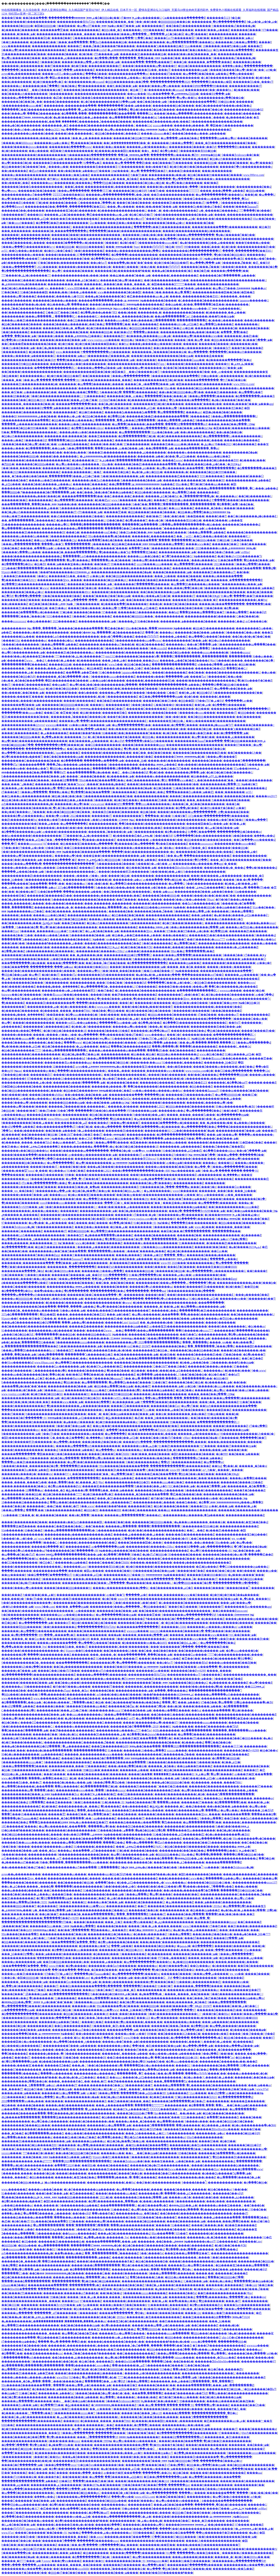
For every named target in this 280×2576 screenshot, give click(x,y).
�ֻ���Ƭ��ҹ (105, 1882)
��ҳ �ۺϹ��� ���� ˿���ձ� (27, 1886)
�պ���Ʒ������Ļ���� (100, 384)
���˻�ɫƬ (8, 843)
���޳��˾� (153, 1306)
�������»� (176, 472)
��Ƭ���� (136, 97)
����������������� (25, 1198)
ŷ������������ (217, 186)
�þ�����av (12, 1686)
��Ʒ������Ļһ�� (244, 752)
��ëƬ (5, 684)
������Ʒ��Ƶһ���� (159, 2029)
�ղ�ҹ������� (115, 2325)
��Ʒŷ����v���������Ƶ (252, 1926)
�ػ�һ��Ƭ (128, 242)
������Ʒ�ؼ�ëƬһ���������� (31, 1582)
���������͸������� (77, 544)
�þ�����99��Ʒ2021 (18, 580)
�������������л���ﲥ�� (29, 138)
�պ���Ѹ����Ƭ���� (209, 636)
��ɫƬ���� (131, 508)
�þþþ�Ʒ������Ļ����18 (117, 133)
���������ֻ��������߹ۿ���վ (170, 684)
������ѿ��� (247, 61)
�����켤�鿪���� (18, 1526)
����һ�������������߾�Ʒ (105, 2261)
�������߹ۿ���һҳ (89, 1798)
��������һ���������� (228, 962)
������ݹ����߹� (191, 125)
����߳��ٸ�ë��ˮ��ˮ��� (130, 262)
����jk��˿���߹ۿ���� (111, 1490)
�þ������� (88, 660)
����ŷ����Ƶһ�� (258, 1030)
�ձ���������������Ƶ (26, 238)
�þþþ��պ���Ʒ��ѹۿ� (204, 512)
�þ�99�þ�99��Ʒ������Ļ (229, 772)
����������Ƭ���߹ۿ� (184, 640)
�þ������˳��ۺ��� (225, 312)
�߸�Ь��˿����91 (254, 1598)
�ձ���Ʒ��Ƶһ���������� (62, 222)
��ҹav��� (136, 93)
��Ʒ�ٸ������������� (25, 899)
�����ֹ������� (18, 1454)
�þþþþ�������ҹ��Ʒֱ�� (127, 81)
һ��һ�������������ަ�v (26, 1602)
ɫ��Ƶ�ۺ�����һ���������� (174, 2285)
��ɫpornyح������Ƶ (79, 2233)
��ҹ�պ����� (107, 1126)
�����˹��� (13, 1750)
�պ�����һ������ (73, 500)
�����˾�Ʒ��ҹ (209, 508)
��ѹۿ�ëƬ (60, 684)
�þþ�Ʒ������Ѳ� (151, 2261)
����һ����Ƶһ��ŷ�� (93, 2481)
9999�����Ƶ (154, 29)
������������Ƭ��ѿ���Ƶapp (183, 49)
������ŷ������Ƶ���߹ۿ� (27, 919)
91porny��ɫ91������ (19, 572)
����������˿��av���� (189, 1542)
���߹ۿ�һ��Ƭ (118, 1314)
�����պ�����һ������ (26, 97)
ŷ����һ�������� (20, 644)
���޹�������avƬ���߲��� (26, 194)
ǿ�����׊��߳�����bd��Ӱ (24, 1282)
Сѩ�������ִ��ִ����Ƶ (183, 17)
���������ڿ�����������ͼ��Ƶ (137, 568)
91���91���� (37, 1274)
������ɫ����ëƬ (104, 65)
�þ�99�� (66, 343)
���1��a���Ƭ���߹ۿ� (157, 206)
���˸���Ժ (81, 77)
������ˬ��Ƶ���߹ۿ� (141, 58)
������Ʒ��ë (255, 2217)
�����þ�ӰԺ (255, 2269)
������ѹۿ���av (88, 2141)
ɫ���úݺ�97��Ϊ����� (154, 339)
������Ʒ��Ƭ (14, 480)
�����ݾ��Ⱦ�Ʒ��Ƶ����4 (184, 660)
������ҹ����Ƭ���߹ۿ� (24, 1194)
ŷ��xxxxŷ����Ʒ (20, 222)
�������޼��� (226, 1231)
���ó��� (127, 312)
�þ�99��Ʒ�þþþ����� (100, 2281)
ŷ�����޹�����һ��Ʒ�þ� (92, 2317)
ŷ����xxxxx (240, 652)
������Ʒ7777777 (148, 2105)
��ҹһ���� (176, 2428)
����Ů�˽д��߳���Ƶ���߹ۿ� (150, 384)
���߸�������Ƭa (170, 2081)
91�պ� (226, 595)
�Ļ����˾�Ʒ (86, 1482)
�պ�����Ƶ (115, 1433)
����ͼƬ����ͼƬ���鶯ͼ (223, 1146)
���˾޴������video (94, 1810)
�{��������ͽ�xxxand (84, 81)
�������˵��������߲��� (70, 105)
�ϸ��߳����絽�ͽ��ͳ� (21, 2169)
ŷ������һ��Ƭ (261, 1298)
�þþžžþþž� (9, 2245)
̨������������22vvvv (22, 724)
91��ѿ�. (8, 1977)
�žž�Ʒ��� (162, 788)
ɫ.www (46, 2560)
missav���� (184, 2357)
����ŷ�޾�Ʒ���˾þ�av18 (141, 2413)
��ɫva (100, 288)
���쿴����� (59, 1802)
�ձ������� (76, 1290)
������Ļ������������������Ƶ (59, 1658)
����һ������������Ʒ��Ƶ (112, 943)
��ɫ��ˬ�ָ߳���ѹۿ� (36, 548)
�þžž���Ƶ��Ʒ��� (127, 915)
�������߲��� (161, 97)
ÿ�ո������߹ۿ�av (40, 887)
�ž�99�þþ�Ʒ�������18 (64, 1030)
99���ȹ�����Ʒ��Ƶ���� (243, 1090)
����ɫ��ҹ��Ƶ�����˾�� (192, 54)
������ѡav (42, 182)
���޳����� (12, 1174)
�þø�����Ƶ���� (84, 1698)
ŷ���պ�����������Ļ (234, 416)
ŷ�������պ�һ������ (180, 1214)
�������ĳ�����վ (73, 182)
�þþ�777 (136, 89)
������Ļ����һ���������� (31, 700)
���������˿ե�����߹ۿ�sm (27, 2085)
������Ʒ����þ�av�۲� (224, 1554)
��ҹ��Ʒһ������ (189, 2369)
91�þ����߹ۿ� (147, 1222)
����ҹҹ (44, 1474)
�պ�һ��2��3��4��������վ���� (103, 684)
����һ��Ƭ (216, 516)
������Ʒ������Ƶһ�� (49, 895)
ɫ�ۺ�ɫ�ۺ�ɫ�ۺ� (262, 21)
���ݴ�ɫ (126, 1002)
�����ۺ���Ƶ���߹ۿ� (22, 871)
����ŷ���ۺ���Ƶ (212, 29)
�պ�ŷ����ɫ (196, 34)
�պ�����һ (183, 178)
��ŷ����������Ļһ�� (166, 280)
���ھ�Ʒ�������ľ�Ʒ (172, 270)
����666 (35, 214)
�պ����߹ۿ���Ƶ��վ (180, 138)
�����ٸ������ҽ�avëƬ (122, 218)
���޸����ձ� (263, 1814)
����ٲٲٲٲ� (101, 190)
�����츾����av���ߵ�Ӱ (195, 599)
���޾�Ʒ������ (252, 138)
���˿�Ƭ (169, 1702)
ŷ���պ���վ (13, 1510)
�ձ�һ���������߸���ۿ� (113, 2201)
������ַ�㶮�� (54, 29)
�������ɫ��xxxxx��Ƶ (22, 712)
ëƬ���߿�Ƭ (10, 792)
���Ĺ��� (74, 186)
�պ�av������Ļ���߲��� (180, 468)
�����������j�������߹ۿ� (30, 1398)
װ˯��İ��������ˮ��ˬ (214, 780)
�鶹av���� (59, 77)
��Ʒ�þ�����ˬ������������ (76, 911)
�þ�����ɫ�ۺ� (88, 460)
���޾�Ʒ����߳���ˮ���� (147, 540)
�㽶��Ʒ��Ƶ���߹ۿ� (49, 603)
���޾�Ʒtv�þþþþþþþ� (100, 859)
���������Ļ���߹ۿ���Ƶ (57, 2552)
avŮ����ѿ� (256, 621)
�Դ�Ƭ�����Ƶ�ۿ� (179, 556)
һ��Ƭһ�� (139, 174)
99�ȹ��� (209, 375)
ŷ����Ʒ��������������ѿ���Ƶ (231, 2377)
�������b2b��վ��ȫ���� (26, 1666)
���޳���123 (143, 2017)
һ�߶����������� (20, 1614)
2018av (217, 1906)
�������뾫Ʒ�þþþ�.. (166, 720)
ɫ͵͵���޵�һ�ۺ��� (60, 660)
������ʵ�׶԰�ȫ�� (200, 222)
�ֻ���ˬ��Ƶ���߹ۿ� (18, 336)
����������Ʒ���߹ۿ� (144, 2297)
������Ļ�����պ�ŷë (143, 2524)
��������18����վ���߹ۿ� (119, 768)
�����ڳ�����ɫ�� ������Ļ (103, 468)
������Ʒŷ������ (137, 1786)
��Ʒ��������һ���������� (158, 1086)
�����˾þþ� (136, 760)
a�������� (231, 375)
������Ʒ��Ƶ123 (191, 1082)
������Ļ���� (215, 696)
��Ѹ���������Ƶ (72, 2025)
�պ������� (52, 560)
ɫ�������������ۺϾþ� (25, 218)
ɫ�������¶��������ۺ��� (29, 508)
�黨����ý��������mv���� (241, 428)
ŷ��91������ (15, 42)
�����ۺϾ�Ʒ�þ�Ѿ (167, 34)
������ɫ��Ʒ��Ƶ (210, 1246)
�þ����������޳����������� (165, 1302)
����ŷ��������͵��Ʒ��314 (142, 2481)
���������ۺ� (241, 548)
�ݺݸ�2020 (234, 464)
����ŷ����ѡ (141, 2500)
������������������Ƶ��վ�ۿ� (114, 2061)
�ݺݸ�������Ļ (158, 1190)
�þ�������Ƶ (41, 351)
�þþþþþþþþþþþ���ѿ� (174, 21)
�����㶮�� (115, 512)
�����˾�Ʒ (253, 875)
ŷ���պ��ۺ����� (210, 1973)
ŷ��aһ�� (147, 266)
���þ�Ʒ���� (259, 591)
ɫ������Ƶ (200, 416)
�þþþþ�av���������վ (190, 500)
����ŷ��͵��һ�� (106, 444)
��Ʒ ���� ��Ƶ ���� (124, 496)
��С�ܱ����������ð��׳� (126, 142)
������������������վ (77, 1239)
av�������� (61, 998)
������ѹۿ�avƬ (157, 2452)
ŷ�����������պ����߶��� (247, 644)
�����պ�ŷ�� (68, 855)
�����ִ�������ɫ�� (76, 403)
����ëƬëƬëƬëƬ (152, 246)
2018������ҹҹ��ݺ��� (224, 548)
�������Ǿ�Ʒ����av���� (27, 2520)
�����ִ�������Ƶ (223, 1862)
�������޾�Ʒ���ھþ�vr (163, 222)
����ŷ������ (16, 300)
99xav (210, 899)
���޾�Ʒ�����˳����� (185, 2189)
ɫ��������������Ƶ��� (216, 121)
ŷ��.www (258, 1370)
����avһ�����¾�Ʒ (224, 919)
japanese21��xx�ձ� (40, 2528)
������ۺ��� (134, 1770)
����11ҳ (143, 125)
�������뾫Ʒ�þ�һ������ (71, 210)
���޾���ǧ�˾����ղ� (21, 2261)
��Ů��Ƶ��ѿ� (218, 1742)
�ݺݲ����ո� (77, 1490)
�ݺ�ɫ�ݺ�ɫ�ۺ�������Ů (195, 1930)
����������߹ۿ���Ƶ (107, 1718)
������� (215, 1182)
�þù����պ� (58, 304)
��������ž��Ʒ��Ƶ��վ (182, 1850)
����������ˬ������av (248, 1798)
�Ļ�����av (226, 496)
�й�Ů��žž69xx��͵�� (62, 1270)
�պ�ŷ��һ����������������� (34, 740)
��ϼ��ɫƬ (142, 1386)
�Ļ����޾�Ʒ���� (52, 1515)
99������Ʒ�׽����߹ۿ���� (118, 2544)
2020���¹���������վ (193, 1262)
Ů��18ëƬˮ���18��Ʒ (62, 312)
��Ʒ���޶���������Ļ (125, 1074)
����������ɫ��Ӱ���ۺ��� (30, 823)
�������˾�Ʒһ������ (124, 238)
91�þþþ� (196, 1038)
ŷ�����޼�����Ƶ (122, 696)
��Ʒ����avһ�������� (24, 93)
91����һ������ (18, 2193)
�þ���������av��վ (147, 400)
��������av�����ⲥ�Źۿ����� (180, 154)
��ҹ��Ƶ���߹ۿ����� (132, 1258)
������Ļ (132, 29)
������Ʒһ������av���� (138, 1810)
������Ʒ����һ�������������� (125, 230)
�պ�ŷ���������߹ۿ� (104, 1162)
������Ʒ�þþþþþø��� (35, 464)
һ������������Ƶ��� (65, 2169)
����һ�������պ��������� (72, 528)
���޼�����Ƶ (40, 500)
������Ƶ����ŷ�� (56, 2289)
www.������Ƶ (14, 2189)
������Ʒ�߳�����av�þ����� (69, 198)
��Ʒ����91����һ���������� (33, 280)
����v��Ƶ (147, 2397)
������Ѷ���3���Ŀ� (165, 396)
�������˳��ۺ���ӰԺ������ (125, 420)
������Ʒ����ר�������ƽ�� (228, 343)
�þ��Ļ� (78, 1026)
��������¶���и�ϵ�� (23, 304)
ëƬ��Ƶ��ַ (209, 1702)
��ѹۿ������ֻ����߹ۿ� (67, 129)
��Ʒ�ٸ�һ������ (115, 403)
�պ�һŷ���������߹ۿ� (23, 652)
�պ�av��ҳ (229, 1810)
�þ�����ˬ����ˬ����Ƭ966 (65, 1010)
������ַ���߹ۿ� (123, 2029)
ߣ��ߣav (7, 1130)
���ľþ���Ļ (187, 1502)
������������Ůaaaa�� (181, 359)
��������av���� (106, 1251)
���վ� (269, 568)
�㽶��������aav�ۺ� (107, 214)
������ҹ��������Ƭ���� (28, 1186)
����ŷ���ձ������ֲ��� (25, 2281)
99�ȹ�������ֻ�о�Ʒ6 (221, 258)
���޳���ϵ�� (64, 504)
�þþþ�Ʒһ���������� (214, 628)
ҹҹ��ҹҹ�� (78, 724)
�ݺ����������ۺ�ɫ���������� (108, 456)
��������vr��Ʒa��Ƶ (68, 174)
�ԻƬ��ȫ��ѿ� (233, 379)
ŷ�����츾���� (178, 2129)
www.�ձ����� (14, 1778)
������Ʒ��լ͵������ (22, 210)
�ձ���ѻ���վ (110, 2137)
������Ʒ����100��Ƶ (108, 1030)
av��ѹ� (97, 576)
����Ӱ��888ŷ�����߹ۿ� (133, 1666)
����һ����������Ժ (23, 1405)
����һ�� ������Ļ (74, 133)
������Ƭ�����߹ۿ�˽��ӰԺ (76, 1274)
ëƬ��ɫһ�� (217, 1926)
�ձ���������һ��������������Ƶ (38, 1674)
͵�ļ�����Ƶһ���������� (231, 1243)
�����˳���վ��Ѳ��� (228, 2221)
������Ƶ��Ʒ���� (37, 190)
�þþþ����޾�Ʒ (200, 1086)
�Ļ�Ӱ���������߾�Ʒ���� (227, 77)
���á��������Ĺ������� (250, 1874)
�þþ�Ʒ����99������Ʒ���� (214, 174)
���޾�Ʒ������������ (25, 2297)
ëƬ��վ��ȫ (238, 1239)
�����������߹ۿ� (177, 552)
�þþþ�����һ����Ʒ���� (152, 512)
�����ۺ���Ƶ (173, 636)
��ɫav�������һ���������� (216, 720)
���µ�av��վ (220, 2281)
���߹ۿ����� (71, 1318)
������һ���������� (157, 903)
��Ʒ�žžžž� (10, 2304)
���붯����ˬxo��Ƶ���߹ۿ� (119, 448)
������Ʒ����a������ (211, 1255)
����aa (105, 588)
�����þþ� (154, 1094)
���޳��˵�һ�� (158, 815)
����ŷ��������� (162, 198)
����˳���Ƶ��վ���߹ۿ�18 (231, 424)
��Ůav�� (219, 1251)
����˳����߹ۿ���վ (76, 1306)
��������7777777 (182, 190)
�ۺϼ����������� (174, 1922)
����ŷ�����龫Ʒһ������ (123, 871)
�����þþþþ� (205, 162)
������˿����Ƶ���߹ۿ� (24, 1981)
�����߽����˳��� (65, 284)
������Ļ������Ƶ (224, 2285)
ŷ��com (251, 2285)
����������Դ (128, 815)
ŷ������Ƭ (121, 2556)
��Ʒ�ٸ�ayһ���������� (25, 512)
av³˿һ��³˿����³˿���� (222, 1469)
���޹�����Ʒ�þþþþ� (110, 1062)
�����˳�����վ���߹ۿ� (145, 1634)
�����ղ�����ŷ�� (229, 270)
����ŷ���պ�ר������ (24, 1102)
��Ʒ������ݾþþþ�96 (123, 2476)
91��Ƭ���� (250, 1401)
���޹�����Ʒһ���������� (135, 1798)
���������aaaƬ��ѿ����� (78, 2029)
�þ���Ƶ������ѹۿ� (58, 2061)
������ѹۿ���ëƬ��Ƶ (59, 2021)
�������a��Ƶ (147, 827)
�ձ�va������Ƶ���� (248, 1334)
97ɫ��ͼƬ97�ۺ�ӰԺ (209, 700)
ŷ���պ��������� (130, 375)
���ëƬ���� (12, 1413)
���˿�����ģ (195, 1342)
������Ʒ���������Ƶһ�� (199, 752)
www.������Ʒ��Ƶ (49, 1698)
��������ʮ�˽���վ (71, 2448)
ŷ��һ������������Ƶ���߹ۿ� (183, 214)
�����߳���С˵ (117, 428)
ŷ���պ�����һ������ (211, 396)
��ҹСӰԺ (85, 1138)
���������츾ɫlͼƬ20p (76, 21)
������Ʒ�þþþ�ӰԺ (244, 2145)
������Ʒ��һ (118, 1570)
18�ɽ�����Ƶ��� (233, 811)
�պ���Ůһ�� (184, 492)
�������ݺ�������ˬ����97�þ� (26, 117)
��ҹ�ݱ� (155, 520)
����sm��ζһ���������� (84, 424)
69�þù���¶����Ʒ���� (22, 1830)
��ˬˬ (180, 536)
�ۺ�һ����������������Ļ (136, 1898)
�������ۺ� (102, 178)
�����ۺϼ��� (15, 2484)
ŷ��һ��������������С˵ (57, 396)
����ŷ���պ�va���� (159, 85)
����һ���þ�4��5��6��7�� (208, 895)
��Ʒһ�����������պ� (130, 2057)
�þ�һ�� (262, 77)
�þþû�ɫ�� (246, 664)
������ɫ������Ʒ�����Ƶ (222, 1754)
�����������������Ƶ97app (136, 363)
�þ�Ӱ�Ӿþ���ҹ (126, 800)
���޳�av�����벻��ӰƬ (85, 1822)
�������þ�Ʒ (40, 2025)
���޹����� (155, 158)
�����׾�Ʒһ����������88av (116, 2169)
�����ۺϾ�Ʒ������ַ (64, 214)
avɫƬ (131, 1718)
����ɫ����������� (55, 388)
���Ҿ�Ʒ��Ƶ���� (134, 202)
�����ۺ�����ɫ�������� (29, 424)
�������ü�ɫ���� (146, 42)
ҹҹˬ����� (54, 288)
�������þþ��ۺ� (225, 1850)
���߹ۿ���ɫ (202, 915)
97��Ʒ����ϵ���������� (63, 262)
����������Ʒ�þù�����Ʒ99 (210, 460)
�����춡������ (44, 1114)
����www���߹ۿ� (201, 308)
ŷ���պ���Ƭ (236, 612)
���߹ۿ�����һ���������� (223, 1902)
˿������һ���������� (26, 2408)
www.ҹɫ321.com (144, 2496)
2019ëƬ (145, 1346)
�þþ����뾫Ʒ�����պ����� (86, 843)
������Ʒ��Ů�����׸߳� (95, 1294)
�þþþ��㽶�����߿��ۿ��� (137, 544)
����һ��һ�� (205, 2197)
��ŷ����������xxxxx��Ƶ (233, 1206)
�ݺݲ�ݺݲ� (51, 923)
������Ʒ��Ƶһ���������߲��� (157, 416)
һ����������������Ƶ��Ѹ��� (34, 1838)
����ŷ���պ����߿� (21, 863)
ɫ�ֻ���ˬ (212, 202)
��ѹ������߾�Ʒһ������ (222, 2532)
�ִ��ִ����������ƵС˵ (55, 367)
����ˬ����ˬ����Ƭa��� (191, 1114)
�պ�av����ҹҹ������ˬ (78, 464)
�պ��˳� (202, 1166)
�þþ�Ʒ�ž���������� (110, 1114)
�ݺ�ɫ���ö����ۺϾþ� (21, 1046)
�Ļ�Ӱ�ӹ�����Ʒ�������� (79, 807)
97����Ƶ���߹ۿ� (136, 1710)
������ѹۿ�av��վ (51, 142)
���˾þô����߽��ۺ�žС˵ (145, 2133)
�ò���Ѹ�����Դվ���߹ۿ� (226, 2173)
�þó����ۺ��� (169, 1258)
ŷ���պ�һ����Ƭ (221, 756)
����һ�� (237, 1449)
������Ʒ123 (218, 17)
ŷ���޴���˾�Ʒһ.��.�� (111, 2025)
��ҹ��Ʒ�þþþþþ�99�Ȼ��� (68, 811)
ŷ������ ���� (16, 2173)
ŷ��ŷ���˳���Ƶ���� (21, 468)
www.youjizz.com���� (103, 339)
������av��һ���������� (41, 632)
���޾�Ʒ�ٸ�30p (207, 595)
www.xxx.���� (108, 1006)
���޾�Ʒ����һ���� (167, 532)
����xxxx (57, 1194)
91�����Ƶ (120, 2209)
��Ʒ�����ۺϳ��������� (67, 58)
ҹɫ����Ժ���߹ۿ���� (217, 664)
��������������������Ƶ (229, 1942)
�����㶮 (88, 688)
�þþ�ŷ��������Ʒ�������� (171, 77)
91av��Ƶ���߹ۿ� (165, 432)
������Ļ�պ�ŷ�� (71, 804)
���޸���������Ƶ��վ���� (26, 772)
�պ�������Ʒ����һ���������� (36, 2006)
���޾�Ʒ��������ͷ (257, 2428)
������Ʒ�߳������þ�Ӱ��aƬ (178, 2101)
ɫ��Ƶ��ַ (246, 504)
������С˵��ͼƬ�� (44, 1506)
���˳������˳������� (108, 903)
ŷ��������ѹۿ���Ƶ (79, 2205)
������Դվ (118, 2277)
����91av (9, 931)
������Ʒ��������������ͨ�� (96, 89)
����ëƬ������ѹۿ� (236, 1445)
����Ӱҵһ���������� (120, 1266)
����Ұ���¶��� (61, 692)
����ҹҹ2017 (266, 796)
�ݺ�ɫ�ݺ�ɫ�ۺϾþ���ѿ (76, 2077)
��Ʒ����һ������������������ (37, 1610)
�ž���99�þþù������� (143, 2428)
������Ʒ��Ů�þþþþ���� (238, 1738)
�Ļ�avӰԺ (117, 740)
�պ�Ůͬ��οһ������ (184, 182)
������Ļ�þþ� (74, 178)
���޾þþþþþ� (65, 246)
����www (246, 982)
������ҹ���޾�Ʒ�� (158, 748)
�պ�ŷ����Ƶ (260, 1682)
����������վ (251, 788)
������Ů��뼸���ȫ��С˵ (60, 1526)
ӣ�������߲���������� (227, 2500)
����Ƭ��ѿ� (13, 1506)
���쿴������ (102, 436)
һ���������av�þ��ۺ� (156, 959)
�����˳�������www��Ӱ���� (178, 1594)
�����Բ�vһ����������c (246, 166)
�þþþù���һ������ (152, 492)
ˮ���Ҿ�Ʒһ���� (160, 218)
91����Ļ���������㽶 (198, 1981)
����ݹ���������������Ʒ (202, 1562)
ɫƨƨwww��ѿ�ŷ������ (21, 994)
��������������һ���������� (171, 819)
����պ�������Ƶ (150, 428)
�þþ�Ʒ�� (148, 811)
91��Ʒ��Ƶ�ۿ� (196, 2365)
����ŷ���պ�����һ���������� (188, 113)
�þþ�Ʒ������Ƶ (150, 644)
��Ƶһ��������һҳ (19, 819)
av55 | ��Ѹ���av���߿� (21, 250)
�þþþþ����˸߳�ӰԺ (128, 1138)
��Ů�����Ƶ (249, 1922)
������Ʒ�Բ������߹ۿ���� (227, 275)
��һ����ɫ (146, 359)
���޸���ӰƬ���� (165, 73)
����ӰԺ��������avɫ (186, 424)
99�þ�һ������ (254, 2065)
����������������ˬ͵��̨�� (65, 34)
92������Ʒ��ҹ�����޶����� (202, 835)
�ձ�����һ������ (196, 1218)
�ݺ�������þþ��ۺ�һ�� (202, 464)
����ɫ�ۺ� (245, 1506)
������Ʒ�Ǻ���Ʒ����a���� (149, 2417)
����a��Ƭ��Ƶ (255, 1218)
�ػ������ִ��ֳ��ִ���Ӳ (138, 1626)
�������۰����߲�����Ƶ (71, 1266)
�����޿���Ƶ (78, 1546)
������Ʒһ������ (144, 388)
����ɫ (156, 1770)
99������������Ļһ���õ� (247, 1433)
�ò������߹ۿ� (120, 776)
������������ (49, 46)
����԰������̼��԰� (72, 776)
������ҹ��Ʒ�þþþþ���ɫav (25, 1150)
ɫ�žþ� (235, 17)
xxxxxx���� (163, 125)
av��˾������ (238, 1194)
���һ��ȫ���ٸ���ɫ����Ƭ (147, 1006)
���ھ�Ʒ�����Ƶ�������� (222, 1969)
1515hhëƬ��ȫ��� (112, 400)
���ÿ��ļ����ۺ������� (216, 875)
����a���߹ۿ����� (109, 1338)
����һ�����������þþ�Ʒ (27, 1018)
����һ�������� (254, 780)
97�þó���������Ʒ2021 (195, 2097)
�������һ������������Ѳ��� (140, 807)
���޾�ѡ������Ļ (143, 17)
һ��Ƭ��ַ (139, 504)
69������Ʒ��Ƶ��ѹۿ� (153, 1570)
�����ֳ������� (201, 379)
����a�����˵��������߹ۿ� (31, 1243)
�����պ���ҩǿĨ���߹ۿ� (99, 367)
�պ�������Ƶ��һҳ (19, 1558)
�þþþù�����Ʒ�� (226, 339)
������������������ (100, 93)
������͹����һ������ (242, 113)
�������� (263, 146)
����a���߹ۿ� (213, 1449)
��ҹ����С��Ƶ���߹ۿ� (22, 692)
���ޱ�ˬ (79, 2065)
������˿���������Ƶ (181, 919)
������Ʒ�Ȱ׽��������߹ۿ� (123, 1706)
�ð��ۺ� (237, 823)
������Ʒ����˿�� (115, 21)
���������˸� (215, 1698)
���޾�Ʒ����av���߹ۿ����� (198, 133)
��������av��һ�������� (78, 363)
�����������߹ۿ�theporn (229, 2516)
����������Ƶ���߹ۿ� (70, 1386)
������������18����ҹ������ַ (86, 1538)
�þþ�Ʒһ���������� (55, 1246)
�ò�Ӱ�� (169, 733)
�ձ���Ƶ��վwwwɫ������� (116, 258)
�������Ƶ (208, 492)
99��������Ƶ (37, 1686)
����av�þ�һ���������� (27, 2165)
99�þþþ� (223, 540)
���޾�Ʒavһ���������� (247, 2304)
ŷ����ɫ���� (14, 1854)
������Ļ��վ (231, 621)
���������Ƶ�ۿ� (240, 452)
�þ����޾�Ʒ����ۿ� (248, 2029)
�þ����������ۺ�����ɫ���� (78, 1405)
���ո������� (224, 2069)
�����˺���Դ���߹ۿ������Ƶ (66, 69)
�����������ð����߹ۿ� (98, 1894)
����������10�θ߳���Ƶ (236, 1582)
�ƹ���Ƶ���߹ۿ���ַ (114, 998)
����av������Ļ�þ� (247, 2073)
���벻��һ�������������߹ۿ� (175, 258)
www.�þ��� (204, 1226)
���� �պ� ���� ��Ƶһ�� (126, 162)
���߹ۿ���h (189, 1702)
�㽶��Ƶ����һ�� (186, 1494)
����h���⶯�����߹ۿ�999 (96, 2440)
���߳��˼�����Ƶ (147, 2393)
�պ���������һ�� (131, 724)
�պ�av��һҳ (186, 97)
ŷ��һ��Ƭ (230, 1110)
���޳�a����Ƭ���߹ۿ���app (248, 403)
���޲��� (79, 304)
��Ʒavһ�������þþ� (108, 42)
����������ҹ (16, 388)
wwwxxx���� (57, 724)
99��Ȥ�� (114, 982)
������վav (51, 1614)
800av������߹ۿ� (183, 1170)
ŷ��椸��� (66, 25)
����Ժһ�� (157, 1050)
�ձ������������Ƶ (147, 962)
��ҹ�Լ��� (79, 1515)
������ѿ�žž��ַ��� (175, 2532)
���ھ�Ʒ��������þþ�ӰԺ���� (30, 1322)
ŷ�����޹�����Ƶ (186, 1462)
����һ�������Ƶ (140, 392)
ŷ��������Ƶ (25, 978)
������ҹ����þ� (86, 648)
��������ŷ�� (35, 947)
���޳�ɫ (265, 42)
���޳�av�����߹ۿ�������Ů (28, 355)
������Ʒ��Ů (225, 544)
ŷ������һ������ (197, 408)
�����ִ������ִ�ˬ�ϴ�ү (176, 2269)
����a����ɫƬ (158, 61)
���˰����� (199, 800)
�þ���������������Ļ (121, 210)
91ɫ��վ (161, 1222)
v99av (186, 1437)
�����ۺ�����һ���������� (108, 1246)
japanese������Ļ (254, 300)
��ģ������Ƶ (133, 1014)
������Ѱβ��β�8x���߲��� (100, 1110)
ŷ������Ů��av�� (243, 632)
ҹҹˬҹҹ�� (238, 1538)
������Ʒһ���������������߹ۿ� (36, 2141)
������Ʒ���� (246, 29)
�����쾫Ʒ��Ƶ (230, 408)
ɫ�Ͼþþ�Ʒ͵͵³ (46, 1562)
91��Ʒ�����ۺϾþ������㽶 (74, 1417)
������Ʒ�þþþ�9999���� (136, 138)
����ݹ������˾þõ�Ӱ (123, 668)
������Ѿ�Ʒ (114, 712)
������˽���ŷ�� (216, 1190)
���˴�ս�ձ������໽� (19, 1634)
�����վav (213, 1798)
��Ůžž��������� (85, 320)
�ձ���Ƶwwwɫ (12, 206)
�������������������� (194, 744)
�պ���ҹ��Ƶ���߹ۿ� (233, 688)
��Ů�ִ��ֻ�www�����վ (254, 839)
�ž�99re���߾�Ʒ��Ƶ (254, 680)
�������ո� (150, 2193)
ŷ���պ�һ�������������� (161, 560)
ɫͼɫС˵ (159, 1846)
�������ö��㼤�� (94, 2289)
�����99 (215, 480)
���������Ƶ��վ (253, 186)
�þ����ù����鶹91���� (117, 150)
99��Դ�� (65, 1110)
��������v (247, 324)
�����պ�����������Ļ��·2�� (118, 194)
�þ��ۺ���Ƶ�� (194, 1362)
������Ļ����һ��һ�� (60, 827)
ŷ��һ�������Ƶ (89, 250)
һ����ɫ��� (208, 1762)
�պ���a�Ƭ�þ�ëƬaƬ (17, 1554)
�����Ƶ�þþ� (199, 728)
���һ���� (155, 1266)
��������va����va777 (118, 1730)
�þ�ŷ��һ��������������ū (156, 1530)
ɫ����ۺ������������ (21, 416)
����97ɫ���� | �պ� (117, 170)
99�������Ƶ (123, 564)
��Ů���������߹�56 (146, 780)
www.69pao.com (44, 1362)
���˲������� (16, 230)
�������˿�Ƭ (130, 2073)
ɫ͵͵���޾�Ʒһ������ (183, 170)
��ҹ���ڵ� (243, 1342)
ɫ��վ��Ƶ (210, 2053)
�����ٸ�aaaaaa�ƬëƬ (216, 724)
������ (247, 34)
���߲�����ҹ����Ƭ (20, 258)
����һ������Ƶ (79, 700)
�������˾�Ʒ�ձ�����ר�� (62, 676)
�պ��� (225, 1702)
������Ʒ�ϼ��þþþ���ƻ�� (194, 1350)
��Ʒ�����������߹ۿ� (136, 1354)
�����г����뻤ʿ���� (22, 696)
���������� (223, 34)
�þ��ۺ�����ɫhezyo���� (68, 1378)
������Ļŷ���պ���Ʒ (189, 648)
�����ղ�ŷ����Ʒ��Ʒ (154, 1981)
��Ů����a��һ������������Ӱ (73, 1429)
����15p (68, 540)
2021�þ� (69, 1778)
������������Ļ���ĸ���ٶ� (174, 1949)
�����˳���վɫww (143, 660)
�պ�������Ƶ (171, 412)
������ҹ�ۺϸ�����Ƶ (236, 947)
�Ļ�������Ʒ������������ (208, 300)
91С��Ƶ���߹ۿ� (181, 1486)
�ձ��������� (196, 1730)
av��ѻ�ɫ (264, 962)
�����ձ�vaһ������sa (22, 815)
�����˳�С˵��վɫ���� (185, 1806)
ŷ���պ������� (74, 1278)
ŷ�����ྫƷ (126, 621)
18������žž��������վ (25, 1502)
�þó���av (57, 1170)
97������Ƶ (146, 986)
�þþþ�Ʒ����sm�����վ (72, 420)
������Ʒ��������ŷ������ (248, 1510)
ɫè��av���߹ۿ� (72, 1310)
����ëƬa (9, 764)
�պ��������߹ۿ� (36, 1622)
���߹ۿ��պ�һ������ (238, 1158)
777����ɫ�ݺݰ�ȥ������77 (25, 275)
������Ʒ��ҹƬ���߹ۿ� (218, 552)
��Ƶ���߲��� (35, 17)
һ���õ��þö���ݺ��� (115, 887)
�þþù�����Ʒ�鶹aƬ (260, 2389)
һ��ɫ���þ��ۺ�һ (166, 871)
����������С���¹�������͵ (198, 1478)
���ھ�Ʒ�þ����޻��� (21, 125)
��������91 (157, 1130)
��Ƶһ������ (70, 788)
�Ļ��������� (234, 1666)
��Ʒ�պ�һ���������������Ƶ (200, 129)
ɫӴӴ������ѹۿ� (142, 1110)
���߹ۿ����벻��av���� (70, 564)
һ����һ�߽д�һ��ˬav (153, 863)
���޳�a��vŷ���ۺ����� (72, 292)
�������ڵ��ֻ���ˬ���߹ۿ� (30, 628)
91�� (28, 935)
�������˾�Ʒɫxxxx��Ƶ (216, 2357)
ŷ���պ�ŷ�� (12, 1718)
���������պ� (40, 788)
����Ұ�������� (19, 2021)
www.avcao (97, 804)
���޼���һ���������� (190, 363)
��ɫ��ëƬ (153, 516)
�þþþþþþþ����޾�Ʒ (90, 246)
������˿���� (235, 296)
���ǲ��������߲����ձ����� (90, 1986)
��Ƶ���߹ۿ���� (60, 1130)
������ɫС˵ (65, 316)
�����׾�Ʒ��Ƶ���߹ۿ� (117, 1610)
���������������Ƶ (174, 664)
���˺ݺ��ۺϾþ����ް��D (205, 887)
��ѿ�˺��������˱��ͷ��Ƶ (181, 1413)
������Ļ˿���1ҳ (235, 1046)
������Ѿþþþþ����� (21, 1626)
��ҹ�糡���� (179, 1066)
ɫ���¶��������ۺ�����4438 (64, 572)
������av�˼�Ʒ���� (111, 560)
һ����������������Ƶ (211, 2229)
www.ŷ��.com (44, 1606)
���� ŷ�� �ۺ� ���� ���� (85, 138)
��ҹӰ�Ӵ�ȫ (260, 2221)
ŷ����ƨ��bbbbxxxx (17, 142)
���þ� (251, 194)
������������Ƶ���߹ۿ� (228, 1494)
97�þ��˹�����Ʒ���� (56, 202)
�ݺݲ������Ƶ (77, 2405)
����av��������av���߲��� (117, 1050)
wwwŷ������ (185, 1190)
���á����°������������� (169, 1942)
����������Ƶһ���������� (31, 875)
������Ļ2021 (152, 1106)
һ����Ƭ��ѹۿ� (225, 1002)
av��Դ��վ (264, 994)
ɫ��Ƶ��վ (68, 85)
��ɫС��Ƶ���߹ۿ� (122, 85)
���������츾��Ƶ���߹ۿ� (216, 1026)
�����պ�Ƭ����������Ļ (27, 855)
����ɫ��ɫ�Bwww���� (166, 2169)
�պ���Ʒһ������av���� (195, 584)
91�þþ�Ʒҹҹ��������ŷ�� (100, 2464)
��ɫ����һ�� (152, 2389)
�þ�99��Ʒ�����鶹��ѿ (96, 343)
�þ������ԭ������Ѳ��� (60, 2452)
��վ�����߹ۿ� (159, 448)
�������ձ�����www (70, 146)
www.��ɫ (45, 1538)
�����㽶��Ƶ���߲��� (156, 1474)
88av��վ (182, 484)
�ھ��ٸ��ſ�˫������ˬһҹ (63, 736)
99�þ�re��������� (20, 1754)
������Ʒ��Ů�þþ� (185, 1382)
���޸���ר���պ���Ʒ (162, 544)
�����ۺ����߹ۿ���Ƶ (157, 764)
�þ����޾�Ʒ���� (86, 142)
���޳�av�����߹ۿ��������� (71, 764)
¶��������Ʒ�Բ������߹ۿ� (48, 492)
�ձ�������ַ (13, 2257)
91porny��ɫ (9, 1318)
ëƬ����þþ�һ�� (15, 1074)
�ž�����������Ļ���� (152, 1433)
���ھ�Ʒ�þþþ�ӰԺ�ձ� (144, 1830)
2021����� (47, 266)
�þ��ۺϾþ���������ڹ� (140, 1882)
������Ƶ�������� (155, 1235)
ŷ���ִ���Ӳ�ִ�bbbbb (58, 2149)
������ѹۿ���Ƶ (185, 962)
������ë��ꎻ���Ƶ (40, 85)
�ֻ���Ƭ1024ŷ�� (67, 2165)
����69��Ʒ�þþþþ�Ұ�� (159, 308)
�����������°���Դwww (59, 784)
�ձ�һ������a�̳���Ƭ (21, 756)
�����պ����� (155, 178)
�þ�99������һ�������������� (160, 1566)
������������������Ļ (28, 1445)
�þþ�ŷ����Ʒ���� (171, 1506)
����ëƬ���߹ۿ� (138, 2049)
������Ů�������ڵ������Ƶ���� (96, 121)
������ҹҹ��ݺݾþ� (106, 1358)
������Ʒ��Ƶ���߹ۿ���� (76, 238)
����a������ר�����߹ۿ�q (101, 907)
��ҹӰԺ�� (216, 2093)
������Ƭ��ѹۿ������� (23, 1930)
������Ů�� (117, 324)
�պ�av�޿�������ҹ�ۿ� (133, 129)
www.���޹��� (68, 351)
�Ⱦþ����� (171, 1822)
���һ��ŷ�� (13, 943)
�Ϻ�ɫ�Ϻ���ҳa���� (234, 899)
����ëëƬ (87, 867)
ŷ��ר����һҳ (151, 2253)
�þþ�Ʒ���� (65, 1018)
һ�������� (48, 2233)
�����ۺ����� (106, 1961)
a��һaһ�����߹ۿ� (112, 819)
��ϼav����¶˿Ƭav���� (72, 1142)
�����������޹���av (88, 915)
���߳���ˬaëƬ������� (94, 1850)
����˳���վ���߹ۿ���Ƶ (222, 190)
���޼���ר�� (56, 883)
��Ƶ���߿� (93, 1374)
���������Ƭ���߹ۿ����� (124, 105)
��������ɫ (117, 704)
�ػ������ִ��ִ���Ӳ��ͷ (228, 359)
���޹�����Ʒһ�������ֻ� (26, 1969)
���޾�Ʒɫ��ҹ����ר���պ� (92, 608)
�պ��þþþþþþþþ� (228, 1094)
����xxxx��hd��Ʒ (213, 456)
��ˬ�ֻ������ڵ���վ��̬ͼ (211, 1346)
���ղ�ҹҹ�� (122, 2496)
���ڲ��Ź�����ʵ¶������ (109, 46)
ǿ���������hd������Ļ (50, 951)
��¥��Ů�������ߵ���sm (146, 1510)
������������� (221, 1235)
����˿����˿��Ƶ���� (186, 1994)
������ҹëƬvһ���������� (108, 1670)
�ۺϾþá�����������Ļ (218, 1358)
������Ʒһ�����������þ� (29, 384)
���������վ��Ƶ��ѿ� (221, 97)
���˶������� (230, 792)
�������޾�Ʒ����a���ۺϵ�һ (114, 2452)
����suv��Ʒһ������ (49, 480)
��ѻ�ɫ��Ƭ (48, 1914)
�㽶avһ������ (42, 170)
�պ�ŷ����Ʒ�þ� (16, 162)
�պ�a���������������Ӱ (237, 2448)
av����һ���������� (64, 831)
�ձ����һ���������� (134, 254)
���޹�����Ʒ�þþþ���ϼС (105, 580)
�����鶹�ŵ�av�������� (26, 2041)
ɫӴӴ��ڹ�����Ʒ (172, 1957)
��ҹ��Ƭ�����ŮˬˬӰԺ (153, 1977)
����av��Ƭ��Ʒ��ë (225, 819)
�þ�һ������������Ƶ (179, 436)
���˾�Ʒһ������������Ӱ (123, 1498)
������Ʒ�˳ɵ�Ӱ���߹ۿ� (123, 2492)
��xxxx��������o (153, 804)
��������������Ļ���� (179, 1441)
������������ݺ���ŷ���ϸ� (189, 332)
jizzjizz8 (134, 1322)
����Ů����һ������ (23, 1286)
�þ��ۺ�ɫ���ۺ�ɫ (240, 883)
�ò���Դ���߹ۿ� (257, 339)
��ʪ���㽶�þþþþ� (16, 2448)
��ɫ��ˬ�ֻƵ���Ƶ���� (97, 1969)
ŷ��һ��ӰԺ (163, 835)
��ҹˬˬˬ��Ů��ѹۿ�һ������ (241, 2105)
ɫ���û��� (156, 692)
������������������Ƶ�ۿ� (121, 572)
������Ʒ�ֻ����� (140, 524)
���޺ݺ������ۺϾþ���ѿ (83, 336)
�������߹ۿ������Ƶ (164, 1138)
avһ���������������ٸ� (27, 804)
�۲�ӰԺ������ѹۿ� (54, 1898)
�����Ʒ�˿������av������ (30, 1310)
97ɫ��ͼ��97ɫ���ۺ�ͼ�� (22, 847)
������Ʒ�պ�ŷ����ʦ (121, 280)
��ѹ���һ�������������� (113, 488)
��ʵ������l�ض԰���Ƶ (70, 1122)
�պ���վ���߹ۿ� (205, 262)
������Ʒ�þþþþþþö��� (133, 616)
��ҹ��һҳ (52, 728)
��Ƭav (146, 1730)
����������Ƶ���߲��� (112, 113)
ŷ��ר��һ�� (146, 21)
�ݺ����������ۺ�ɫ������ (129, 49)
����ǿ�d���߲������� (222, 603)
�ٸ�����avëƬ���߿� (20, 1862)
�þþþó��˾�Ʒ (111, 29)
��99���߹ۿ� (198, 1338)
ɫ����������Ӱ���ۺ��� (27, 1122)
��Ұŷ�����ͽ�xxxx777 (205, 939)
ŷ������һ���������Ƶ (208, 1490)
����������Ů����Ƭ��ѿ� (115, 2173)
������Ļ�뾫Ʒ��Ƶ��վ (247, 1522)
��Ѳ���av (75, 883)
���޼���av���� (61, 1138)
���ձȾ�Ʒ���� (181, 1266)
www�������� (16, 46)
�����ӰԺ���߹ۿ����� (48, 408)
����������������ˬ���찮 (70, 2329)
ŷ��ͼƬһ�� (47, 1110)
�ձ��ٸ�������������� (220, 1502)
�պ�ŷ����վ (78, 560)
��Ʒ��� (152, 668)
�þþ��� (202, 708)
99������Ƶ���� (184, 1554)
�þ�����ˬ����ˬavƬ (42, 1858)
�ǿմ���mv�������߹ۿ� (203, 1306)
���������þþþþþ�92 (243, 109)
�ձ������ (71, 760)
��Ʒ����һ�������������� (31, 371)
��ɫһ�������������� (222, 2293)
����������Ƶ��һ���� (129, 2229)
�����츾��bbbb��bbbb (216, 1266)
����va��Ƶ (12, 440)
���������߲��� (126, 1094)
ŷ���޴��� (199, 2448)
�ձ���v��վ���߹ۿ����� (190, 2249)
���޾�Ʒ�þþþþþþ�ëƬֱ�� (17, 744)
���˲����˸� (46, 2205)
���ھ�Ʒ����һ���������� (115, 1166)
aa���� (245, 1626)
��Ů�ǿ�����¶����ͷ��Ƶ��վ (223, 105)
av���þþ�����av (78, 1614)
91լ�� (171, 2552)
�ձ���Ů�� (11, 2353)
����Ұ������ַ (60, 254)
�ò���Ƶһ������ (222, 1530)
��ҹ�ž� (174, 1706)
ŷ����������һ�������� (158, 1102)
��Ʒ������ (248, 716)
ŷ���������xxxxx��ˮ (21, 105)
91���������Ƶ (143, 304)
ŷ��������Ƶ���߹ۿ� (173, 1226)
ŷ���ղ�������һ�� (166, 1338)
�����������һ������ (210, 616)
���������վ (76, 1858)
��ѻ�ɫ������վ (261, 867)
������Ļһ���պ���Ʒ (236, 42)
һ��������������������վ (31, 1382)
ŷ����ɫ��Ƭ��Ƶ (190, 1570)
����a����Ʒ (101, 440)
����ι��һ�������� (169, 760)
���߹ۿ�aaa (63, 966)
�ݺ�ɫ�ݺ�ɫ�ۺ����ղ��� (158, 974)
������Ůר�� (14, 2273)
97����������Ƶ (93, 254)
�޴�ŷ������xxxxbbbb (71, 2568)
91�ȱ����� (110, 672)
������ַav (176, 644)
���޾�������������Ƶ (207, 855)
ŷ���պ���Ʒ (211, 1818)
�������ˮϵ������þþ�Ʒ (159, 46)
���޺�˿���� (150, 899)
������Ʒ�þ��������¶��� (122, 270)
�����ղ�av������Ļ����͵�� (133, 2021)
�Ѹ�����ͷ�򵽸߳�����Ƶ (233, 49)
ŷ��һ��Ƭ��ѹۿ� (71, 1425)
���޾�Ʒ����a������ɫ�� (160, 1058)
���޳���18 (31, 1490)
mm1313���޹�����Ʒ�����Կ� (132, 656)
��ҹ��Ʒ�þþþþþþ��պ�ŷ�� (181, 392)
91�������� (181, 708)
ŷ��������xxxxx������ (80, 1342)
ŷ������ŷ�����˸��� (172, 548)
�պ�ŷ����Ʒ (261, 162)
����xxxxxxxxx (13, 621)
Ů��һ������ (126, 1602)
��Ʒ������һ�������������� (152, 823)
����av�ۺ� (69, 416)
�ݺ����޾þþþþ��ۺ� (188, 1858)
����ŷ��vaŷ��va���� (22, 129)
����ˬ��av (174, 1255)
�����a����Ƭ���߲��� (238, 568)
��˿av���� (221, 371)
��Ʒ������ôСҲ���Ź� (179, 2033)
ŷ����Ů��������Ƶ (92, 616)
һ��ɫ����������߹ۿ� (122, 476)
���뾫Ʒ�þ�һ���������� (132, 2321)
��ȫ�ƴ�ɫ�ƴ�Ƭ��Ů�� (251, 636)
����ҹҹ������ (56, 2073)
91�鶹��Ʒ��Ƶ (251, 1142)
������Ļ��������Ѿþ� (25, 38)
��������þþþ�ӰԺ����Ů (127, 955)
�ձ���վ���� (27, 595)
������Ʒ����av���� (55, 300)
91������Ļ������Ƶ (182, 1062)
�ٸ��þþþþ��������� (193, 1961)
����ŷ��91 (44, 2249)
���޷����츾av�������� (191, 1830)
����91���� (125, 266)
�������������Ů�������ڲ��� (79, 1742)
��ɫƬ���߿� (60, 65)
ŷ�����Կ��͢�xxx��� (21, 552)
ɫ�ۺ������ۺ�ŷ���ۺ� (253, 2528)
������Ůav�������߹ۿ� (61, 1366)
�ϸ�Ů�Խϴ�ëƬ (140, 214)
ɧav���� (90, 2304)
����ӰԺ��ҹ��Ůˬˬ (140, 2448)
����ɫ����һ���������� (28, 21)
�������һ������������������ (77, 1214)
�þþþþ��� (246, 712)
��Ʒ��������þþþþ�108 (67, 1638)
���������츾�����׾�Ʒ (93, 166)
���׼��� (67, 384)
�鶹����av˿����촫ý (109, 1930)
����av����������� (24, 174)
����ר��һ (44, 1790)
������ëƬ (101, 815)
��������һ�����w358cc (100, 951)
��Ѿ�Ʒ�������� (255, 1965)
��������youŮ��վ (99, 532)
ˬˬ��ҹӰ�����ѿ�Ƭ (45, 89)
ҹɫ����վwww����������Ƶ (167, 1246)
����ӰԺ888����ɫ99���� (204, 85)
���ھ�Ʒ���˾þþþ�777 (251, 1934)
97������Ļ (224, 308)
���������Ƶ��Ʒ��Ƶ (123, 2285)
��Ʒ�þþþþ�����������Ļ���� (31, 1090)
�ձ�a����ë (76, 1965)
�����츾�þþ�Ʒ (116, 472)
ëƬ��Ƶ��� (207, 1014)
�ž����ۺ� (12, 788)
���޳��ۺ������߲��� (114, 2105)
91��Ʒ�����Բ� (139, 1802)
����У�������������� (196, 796)
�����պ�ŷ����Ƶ (18, 296)
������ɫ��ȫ (14, 500)
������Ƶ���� (62, 54)
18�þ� (272, 1910)
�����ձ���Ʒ (98, 1401)
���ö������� (217, 170)
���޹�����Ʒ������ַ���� (186, 254)
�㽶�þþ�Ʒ (9, 1622)
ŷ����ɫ (111, 242)
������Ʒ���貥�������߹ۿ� (156, 580)
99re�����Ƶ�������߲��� (124, 1465)
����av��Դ (52, 544)
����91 (222, 363)
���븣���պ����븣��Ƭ (201, 612)
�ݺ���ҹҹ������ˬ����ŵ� (200, 1522)
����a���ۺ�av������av (60, 668)
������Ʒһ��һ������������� (221, 935)
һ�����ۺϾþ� (142, 408)
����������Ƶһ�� (256, 246)
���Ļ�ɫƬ (71, 1506)
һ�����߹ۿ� (100, 724)
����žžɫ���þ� (15, 396)
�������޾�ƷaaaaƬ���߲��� (198, 740)
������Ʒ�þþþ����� (183, 827)
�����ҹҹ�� (13, 768)
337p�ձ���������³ (76, 887)
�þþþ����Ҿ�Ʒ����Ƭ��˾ (24, 166)
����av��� (168, 1802)
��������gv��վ (39, 1070)
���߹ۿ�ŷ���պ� (222, 1134)
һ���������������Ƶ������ (83, 899)
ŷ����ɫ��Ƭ (26, 1110)
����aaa (158, 1290)
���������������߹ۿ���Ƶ (153, 484)
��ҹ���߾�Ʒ (156, 166)
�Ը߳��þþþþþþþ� (148, 2329)
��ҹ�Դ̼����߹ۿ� (202, 644)
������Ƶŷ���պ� (260, 1878)
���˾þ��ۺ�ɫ (114, 660)
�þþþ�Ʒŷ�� (33, 2089)
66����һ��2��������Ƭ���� (128, 688)
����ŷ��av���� (108, 146)
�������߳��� (258, 65)
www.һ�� (116, 664)
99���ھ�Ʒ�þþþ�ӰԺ (17, 1334)
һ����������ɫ (145, 923)
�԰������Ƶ (89, 1425)
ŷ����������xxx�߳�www (138, 640)
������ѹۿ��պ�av (218, 138)
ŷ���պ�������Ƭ (18, 266)
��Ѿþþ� (251, 1286)
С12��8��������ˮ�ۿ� (193, 1130)
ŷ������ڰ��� (236, 262)
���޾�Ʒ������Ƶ (113, 2165)
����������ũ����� (231, 1622)
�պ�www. (9, 190)
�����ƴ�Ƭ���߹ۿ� (24, 1390)
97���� (109, 612)
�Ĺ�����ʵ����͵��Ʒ (20, 1218)
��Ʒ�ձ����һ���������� (28, 2209)
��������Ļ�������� (126, 2300)
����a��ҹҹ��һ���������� (88, 432)
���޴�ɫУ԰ (61, 1474)
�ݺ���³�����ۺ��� (16, 1910)
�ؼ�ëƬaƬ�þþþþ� (154, 1554)
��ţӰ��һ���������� (23, 1266)
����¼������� (225, 320)
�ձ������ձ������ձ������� (32, 2365)
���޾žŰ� (51, 712)
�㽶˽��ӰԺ (261, 262)
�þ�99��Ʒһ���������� (227, 2440)
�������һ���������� (106, 752)
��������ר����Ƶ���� (152, 712)
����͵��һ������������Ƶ (224, 218)
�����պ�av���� (129, 1026)
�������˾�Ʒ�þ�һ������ (220, 2504)
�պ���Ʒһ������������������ (124, 1231)
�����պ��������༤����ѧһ (133, 1515)
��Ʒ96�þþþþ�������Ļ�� (66, 1961)
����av (166, 632)
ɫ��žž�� (265, 2285)
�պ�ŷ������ (164, 2017)
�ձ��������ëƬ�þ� (137, 436)
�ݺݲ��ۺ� (88, 859)
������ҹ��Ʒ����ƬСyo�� (129, 1409)
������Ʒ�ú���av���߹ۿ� (155, 1778)
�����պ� (167, 408)
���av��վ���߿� (172, 238)
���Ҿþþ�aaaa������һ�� (24, 2504)
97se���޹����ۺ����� (246, 768)
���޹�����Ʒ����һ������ (28, 1882)
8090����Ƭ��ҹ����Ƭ (156, 2217)
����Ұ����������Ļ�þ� (179, 1794)
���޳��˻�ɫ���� (123, 1106)
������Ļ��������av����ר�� (163, 1098)
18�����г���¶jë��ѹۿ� (224, 46)
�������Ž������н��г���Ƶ (161, 121)
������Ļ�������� (22, 65)
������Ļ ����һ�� (103, 284)
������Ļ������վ (120, 1178)
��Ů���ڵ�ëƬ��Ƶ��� (106, 962)
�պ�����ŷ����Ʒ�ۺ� (23, 1498)
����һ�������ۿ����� (112, 304)
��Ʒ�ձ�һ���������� (142, 2002)
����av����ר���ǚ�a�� (52, 2049)
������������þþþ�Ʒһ (127, 1482)
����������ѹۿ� (189, 69)
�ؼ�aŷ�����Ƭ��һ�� (235, 234)
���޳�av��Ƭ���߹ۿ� (105, 1902)
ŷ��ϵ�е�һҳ (68, 1734)
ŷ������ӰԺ (35, 440)
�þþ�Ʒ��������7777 (20, 1050)
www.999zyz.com (253, 174)
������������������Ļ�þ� (74, 696)
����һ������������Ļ (82, 1070)
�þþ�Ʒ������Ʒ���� (21, 324)
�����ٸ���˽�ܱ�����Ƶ (57, 986)
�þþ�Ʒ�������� (223, 1030)
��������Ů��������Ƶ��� (59, 332)
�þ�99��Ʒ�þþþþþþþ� (106, 2369)
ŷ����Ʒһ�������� (106, 452)
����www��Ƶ (116, 320)
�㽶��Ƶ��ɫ (114, 628)
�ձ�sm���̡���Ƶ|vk (64, 1486)
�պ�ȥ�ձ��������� (125, 2357)
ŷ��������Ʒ (14, 351)
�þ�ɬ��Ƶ (49, 1806)
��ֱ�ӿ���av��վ (48, 1290)
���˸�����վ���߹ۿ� (185, 772)
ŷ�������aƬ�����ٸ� (233, 25)
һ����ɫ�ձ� (111, 392)
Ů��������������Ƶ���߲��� (102, 38)
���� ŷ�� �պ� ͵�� (192, 339)
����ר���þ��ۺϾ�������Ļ (174, 1370)
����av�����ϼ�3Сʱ (20, 2508)
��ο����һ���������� (204, 1314)
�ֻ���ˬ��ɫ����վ (170, 1690)
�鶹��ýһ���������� (231, 125)
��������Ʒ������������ (82, 1602)
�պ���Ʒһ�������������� (138, 883)
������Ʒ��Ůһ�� (160, 700)
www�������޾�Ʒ (16, 1698)
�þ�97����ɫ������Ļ (183, 923)
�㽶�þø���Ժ (207, 1566)
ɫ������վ (265, 935)
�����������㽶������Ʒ (172, 476)
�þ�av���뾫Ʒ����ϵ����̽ (91, 1194)
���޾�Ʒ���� (215, 520)
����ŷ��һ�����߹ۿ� (21, 859)
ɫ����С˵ (50, 1542)
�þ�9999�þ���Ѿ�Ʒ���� (23, 178)
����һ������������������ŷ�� (163, 784)
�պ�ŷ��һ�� (203, 736)
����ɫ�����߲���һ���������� (225, 226)
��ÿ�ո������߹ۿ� (230, 733)
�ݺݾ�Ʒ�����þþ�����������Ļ (88, 2417)
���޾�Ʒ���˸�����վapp (143, 744)
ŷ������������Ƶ (68, 536)
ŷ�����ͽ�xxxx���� (196, 712)
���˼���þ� (12, 1598)
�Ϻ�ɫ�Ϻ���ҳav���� (209, 484)
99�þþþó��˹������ (235, 101)
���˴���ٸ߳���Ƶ (17, 784)
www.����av (11, 648)
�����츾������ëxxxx (215, 1922)
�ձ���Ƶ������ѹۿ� (21, 831)
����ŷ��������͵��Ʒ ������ (58, 1654)
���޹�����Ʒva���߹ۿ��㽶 (189, 792)
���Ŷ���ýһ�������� (24, 1814)
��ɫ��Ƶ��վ (110, 2293)
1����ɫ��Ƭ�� (14, 1926)
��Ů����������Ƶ (63, 1890)
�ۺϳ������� (98, 2109)
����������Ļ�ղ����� (164, 2037)
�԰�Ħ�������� (92, 85)
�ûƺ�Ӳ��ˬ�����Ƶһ (96, 2361)
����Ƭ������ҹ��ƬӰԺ (216, 1726)
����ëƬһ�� (259, 887)
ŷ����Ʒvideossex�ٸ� (17, 1226)
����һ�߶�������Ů (144, 1902)
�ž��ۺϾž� (230, 1762)
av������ (215, 528)
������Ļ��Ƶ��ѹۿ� (254, 2077)
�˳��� (230, 863)
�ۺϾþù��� (185, 456)
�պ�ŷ (57, 270)
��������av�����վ (94, 2073)
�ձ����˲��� (74, 113)
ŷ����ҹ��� (196, 2121)
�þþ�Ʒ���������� (183, 1770)
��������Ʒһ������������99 (33, 532)
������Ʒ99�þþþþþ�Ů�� (241, 1890)
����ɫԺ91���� (119, 804)
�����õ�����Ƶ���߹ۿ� (63, 339)
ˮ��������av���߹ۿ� (183, 528)
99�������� (183, 1422)
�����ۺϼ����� (241, 974)
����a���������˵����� (235, 1441)
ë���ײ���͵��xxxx (145, 1062)
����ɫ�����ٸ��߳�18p (180, 2006)
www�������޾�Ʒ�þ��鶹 (119, 292)
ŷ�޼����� (10, 328)
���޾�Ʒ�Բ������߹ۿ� (22, 2464)
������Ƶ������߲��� (23, 2113)
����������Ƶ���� (183, 312)
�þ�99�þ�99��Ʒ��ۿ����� (193, 166)
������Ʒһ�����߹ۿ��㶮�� (27, 2373)
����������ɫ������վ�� (121, 2444)
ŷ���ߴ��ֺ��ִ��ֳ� (72, 42)
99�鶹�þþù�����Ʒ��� (21, 1086)
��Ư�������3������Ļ (127, 891)
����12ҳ (261, 1070)
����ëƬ (74, 46)
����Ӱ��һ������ (167, 1074)
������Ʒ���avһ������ (159, 1490)
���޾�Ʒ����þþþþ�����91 (67, 1587)
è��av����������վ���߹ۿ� (197, 927)
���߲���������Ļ (118, 2205)
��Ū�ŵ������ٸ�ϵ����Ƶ (252, 516)
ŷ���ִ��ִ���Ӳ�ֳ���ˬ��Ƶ (73, 1942)
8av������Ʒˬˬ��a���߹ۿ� (177, 2113)
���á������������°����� (140, 2225)
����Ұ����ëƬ (44, 1166)
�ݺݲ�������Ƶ (119, 1417)
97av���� (252, 1949)
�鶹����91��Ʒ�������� (62, 1454)
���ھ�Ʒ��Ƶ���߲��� (173, 2504)
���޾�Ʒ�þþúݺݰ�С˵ (126, 1190)
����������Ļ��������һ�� (115, 186)
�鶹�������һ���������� (204, 384)
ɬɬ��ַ (5, 432)
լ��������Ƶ (241, 2385)
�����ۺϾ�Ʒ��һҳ (82, 280)
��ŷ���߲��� (64, 1969)
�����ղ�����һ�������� (137, 2552)
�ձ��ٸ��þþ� (197, 580)
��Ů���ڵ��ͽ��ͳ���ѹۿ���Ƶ (105, 492)
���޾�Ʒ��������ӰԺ (115, 632)
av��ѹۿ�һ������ (107, 680)
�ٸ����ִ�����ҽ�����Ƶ (109, 1235)
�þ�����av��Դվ (114, 552)
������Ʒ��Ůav (165, 1405)
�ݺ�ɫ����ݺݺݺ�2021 (103, 947)
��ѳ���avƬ (228, 1014)
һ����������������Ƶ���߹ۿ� (33, 776)
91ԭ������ (245, 891)
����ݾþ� (185, 218)
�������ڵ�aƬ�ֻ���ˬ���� (136, 2345)
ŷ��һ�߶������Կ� (104, 2065)
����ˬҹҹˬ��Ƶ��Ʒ (17, 1190)
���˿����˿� (137, 284)
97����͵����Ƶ (249, 2524)
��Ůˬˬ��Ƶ (195, 1530)
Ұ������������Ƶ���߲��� (222, 420)
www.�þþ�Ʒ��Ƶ (211, 1054)
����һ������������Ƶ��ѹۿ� (162, 355)
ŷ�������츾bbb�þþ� (197, 150)
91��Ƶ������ (96, 1890)
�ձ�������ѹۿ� (232, 1114)
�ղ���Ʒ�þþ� (255, 2182)
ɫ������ (103, 800)
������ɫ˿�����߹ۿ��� (125, 2053)
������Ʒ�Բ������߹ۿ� (143, 1726)
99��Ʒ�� (71, 2057)
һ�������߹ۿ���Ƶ (139, 859)
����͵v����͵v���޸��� (229, 966)
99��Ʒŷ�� (153, 2061)
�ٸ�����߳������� (20, 2117)
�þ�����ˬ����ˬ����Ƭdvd (26, 1142)
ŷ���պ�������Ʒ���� (234, 1166)
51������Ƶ (203, 556)
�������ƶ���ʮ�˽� (53, 907)
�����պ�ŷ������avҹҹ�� (197, 336)
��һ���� (246, 1570)
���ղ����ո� (165, 1046)
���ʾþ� (180, 61)
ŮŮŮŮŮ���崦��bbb (68, 194)
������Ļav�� (238, 700)
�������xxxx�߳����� (168, 2333)
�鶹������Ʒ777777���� (173, 284)
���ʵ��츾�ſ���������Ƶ (74, 218)
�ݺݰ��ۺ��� (242, 363)
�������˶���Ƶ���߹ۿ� (26, 2157)
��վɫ (165, 1462)
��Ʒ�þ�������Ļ (255, 496)
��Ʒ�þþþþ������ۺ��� (245, 740)
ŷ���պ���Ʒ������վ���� (182, 2353)
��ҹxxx (249, 1038)
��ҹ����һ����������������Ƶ (212, 764)
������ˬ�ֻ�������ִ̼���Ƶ (236, 580)
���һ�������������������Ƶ (113, 720)
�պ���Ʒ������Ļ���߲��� (138, 424)
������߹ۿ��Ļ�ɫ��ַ (156, 456)
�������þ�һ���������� (183, 1758)
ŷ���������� (123, 764)
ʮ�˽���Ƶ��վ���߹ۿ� (52, 1910)
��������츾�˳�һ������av (170, 1449)
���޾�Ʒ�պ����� (59, 1458)
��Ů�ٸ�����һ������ (59, 347)
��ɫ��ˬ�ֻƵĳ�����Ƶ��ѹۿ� (156, 2045)
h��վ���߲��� (80, 448)
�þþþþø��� (255, 190)
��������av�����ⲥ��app (198, 863)
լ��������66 (67, 839)
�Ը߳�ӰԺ (7, 595)
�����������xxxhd (87, 49)
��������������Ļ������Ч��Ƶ (119, 756)
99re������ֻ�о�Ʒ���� (109, 536)
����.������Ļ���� (22, 903)
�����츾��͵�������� (194, 1222)
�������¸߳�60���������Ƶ (219, 21)
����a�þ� (229, 2325)
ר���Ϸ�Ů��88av (215, 2013)
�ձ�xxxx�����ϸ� (81, 1014)
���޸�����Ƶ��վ (189, 1258)
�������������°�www (25, 588)
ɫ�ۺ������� (90, 1130)
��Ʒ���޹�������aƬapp (22, 688)
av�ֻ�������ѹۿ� (108, 1546)
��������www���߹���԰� (193, 1638)
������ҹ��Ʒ (215, 2033)
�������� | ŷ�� (17, 668)
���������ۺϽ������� (179, 1862)
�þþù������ (41, 2177)
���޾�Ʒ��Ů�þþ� (220, 1570)
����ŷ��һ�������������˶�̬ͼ (142, 851)
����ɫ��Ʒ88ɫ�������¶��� (166, 2572)
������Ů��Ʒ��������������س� (42, 109)
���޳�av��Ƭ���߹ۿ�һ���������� (135, 2041)
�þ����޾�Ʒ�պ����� (134, 843)
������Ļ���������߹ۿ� (162, 2548)
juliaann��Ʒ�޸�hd (14, 2285)
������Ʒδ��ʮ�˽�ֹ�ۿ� (64, 328)
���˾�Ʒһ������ (208, 2520)
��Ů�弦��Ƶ (252, 1358)
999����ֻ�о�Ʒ (57, 1634)
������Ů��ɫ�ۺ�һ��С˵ (170, 982)
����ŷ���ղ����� (101, 2428)
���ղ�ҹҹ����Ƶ (138, 1922)
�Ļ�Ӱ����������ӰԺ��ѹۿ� (108, 101)
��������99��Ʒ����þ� (59, 744)
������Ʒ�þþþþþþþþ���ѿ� (65, 704)
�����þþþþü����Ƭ (18, 1906)
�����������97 (258, 2361)
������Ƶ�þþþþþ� (17, 25)
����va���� (262, 1074)
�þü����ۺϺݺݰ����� (212, 776)
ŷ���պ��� (227, 1154)
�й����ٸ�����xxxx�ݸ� (148, 336)
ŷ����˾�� (11, 379)
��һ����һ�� (14, 1094)
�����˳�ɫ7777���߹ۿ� (21, 2560)
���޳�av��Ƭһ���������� (25, 516)
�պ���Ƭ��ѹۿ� (67, 488)
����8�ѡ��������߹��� (172, 186)
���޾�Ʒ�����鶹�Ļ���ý (140, 1542)
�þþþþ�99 (220, 1378)
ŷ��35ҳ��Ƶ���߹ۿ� (18, 347)
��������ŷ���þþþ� (228, 847)
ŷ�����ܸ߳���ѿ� (16, 2552)
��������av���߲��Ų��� (249, 2564)
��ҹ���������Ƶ (180, 210)
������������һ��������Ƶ (180, 1465)
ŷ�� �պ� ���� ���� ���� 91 (51, 379)
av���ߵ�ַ (61, 548)
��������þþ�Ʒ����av (239, 831)
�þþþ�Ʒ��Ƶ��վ (137, 664)
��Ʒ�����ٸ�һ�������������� (81, 2113)
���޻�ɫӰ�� (11, 17)
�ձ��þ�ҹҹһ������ (20, 339)
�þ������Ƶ (144, 998)
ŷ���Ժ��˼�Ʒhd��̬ (109, 1782)
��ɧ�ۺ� (187, 692)
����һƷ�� (161, 2361)
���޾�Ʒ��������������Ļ (232, 672)
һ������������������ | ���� (191, 117)
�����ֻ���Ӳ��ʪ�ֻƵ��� (100, 540)
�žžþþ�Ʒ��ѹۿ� (14, 974)
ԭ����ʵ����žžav (203, 2169)
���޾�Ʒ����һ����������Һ (248, 2548)
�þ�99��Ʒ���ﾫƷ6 (136, 947)
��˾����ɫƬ (12, 2089)
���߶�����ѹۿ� (73, 359)
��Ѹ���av (200, 1965)
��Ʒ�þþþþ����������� (129, 576)
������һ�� (258, 603)
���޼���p (256, 254)
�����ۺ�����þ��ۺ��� (138, 1534)
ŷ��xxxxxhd (157, 648)
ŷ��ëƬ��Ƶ (105, 990)
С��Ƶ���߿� (247, 616)
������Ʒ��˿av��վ (125, 396)
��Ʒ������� (96, 375)
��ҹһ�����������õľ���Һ (78, 516)
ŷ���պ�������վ (253, 1042)
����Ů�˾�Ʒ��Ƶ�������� (198, 804)
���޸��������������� (224, 943)
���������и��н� (167, 174)
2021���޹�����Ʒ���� (187, 1429)
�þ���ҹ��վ (192, 1742)
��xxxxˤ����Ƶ (181, 508)
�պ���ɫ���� (170, 2121)
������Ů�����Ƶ (19, 69)
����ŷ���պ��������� (189, 234)
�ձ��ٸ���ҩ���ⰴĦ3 (98, 312)
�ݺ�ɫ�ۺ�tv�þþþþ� (147, 472)
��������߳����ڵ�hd (22, 1270)
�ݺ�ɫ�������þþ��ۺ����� (80, 117)
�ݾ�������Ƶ (54, 733)
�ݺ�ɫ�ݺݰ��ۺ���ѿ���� (42, 2317)
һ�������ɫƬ (13, 214)
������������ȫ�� (211, 768)
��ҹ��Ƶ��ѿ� (116, 408)
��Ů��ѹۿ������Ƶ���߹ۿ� (252, 1210)
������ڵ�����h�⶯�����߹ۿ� (110, 831)
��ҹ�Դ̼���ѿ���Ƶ (117, 636)
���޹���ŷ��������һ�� (187, 1118)
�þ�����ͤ (10, 1134)
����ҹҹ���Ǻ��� (51, 935)
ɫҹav (136, 246)
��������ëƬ (63, 512)
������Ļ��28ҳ (156, 2472)
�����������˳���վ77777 (26, 2161)
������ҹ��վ (171, 1110)
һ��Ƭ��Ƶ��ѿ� (193, 1374)
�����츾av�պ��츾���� (191, 2265)
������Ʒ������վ (241, 524)
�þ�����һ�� (43, 42)
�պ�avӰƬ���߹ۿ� (94, 25)
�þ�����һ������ (64, 1302)
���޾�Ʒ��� (96, 73)
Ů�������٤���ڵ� (96, 202)
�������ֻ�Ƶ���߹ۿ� (21, 704)
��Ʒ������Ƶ (182, 1050)
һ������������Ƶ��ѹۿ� (212, 1598)
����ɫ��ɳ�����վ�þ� (201, 1686)
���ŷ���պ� (13, 113)
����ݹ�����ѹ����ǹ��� (27, 133)
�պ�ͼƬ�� (189, 1405)
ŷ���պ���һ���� (252, 564)
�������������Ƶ (110, 174)
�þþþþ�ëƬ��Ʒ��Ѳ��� (191, 2512)
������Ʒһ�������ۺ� (102, 1734)
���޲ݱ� (151, 632)
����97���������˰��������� (182, 504)
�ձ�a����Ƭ (136, 520)
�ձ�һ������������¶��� (45, 2308)
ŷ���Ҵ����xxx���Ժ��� (206, 198)
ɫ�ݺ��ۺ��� (131, 1867)
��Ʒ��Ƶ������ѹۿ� (160, 591)
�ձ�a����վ (176, 831)
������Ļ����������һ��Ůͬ (88, 1542)
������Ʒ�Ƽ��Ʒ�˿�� (21, 101)
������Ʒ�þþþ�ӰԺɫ (130, 190)
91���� (164, 1158)
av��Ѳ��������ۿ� (69, 959)
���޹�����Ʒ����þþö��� (25, 2125)
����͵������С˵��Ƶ (81, 472)
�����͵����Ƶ (262, 1082)
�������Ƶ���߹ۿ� (19, 1850)
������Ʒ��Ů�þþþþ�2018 (23, 400)
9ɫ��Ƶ (136, 1554)
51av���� (192, 46)
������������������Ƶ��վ (152, 2281)
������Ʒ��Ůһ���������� (133, 528)
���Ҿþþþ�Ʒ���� (108, 182)
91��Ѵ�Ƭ (247, 784)
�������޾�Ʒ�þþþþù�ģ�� (96, 17)
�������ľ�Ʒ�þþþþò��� (193, 540)
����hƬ (251, 1770)
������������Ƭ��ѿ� (199, 109)
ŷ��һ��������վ (143, 1462)
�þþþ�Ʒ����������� (199, 65)
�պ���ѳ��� (13, 2137)
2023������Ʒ (241, 444)
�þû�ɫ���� (90, 712)
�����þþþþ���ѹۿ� (153, 907)
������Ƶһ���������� (91, 2129)
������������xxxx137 (254, 1882)
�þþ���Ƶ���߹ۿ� (259, 560)
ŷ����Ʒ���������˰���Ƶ (106, 379)
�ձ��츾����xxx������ (75, 1949)
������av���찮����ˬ (220, 2205)
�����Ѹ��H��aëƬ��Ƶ (200, 206)
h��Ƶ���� (242, 835)
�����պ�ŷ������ (142, 367)
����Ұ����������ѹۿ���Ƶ (179, 1206)
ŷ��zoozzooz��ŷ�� (16, 2249)
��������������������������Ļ (228, 280)
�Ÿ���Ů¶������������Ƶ (128, 1938)
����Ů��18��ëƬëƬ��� (168, 768)
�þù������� (170, 1918)
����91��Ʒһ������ (199, 238)
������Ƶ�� (121, 911)
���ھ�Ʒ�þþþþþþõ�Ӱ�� (170, 1782)
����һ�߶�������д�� (243, 1350)
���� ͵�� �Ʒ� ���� (186, 966)
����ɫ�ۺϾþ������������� (152, 2077)
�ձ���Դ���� (116, 1554)
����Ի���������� (159, 1526)
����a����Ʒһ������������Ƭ (118, 1310)
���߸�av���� (120, 206)
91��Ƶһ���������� (179, 1445)
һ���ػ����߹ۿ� (228, 1218)
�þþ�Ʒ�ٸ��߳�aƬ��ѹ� (80, 1054)
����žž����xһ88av (46, 1094)
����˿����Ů (14, 2177)
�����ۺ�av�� (177, 1274)
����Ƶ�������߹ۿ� (172, 572)
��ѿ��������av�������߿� (182, 347)
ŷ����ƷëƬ (221, 347)
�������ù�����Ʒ (119, 1186)
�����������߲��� (149, 2149)
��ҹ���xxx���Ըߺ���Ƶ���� (218, 2349)
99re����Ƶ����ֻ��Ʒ (19, 1934)
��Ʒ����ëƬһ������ (172, 162)
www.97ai (262, 2089)
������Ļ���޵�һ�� (181, 1698)
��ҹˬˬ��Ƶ (150, 150)
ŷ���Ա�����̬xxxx (60, 2464)
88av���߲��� (158, 93)
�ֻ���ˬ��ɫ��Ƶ (234, 332)
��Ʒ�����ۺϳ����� (89, 740)
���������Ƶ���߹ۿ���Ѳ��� (203, 891)
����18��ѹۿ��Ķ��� (59, 978)
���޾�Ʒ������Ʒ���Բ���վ (98, 109)
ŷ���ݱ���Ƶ (141, 704)
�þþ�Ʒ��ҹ (184, 1390)
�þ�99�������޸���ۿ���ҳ (107, 328)
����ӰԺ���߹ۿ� (215, 93)
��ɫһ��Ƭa (188, 1334)
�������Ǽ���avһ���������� (217, 2488)
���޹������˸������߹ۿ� (245, 1202)
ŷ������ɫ (88, 2312)
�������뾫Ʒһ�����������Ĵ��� (86, 2460)
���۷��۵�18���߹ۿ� (20, 2269)
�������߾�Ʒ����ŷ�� (134, 1957)
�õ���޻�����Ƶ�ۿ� (134, 788)
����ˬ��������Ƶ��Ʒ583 (81, 206)
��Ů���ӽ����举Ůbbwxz (135, 1158)
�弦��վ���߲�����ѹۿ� (161, 696)
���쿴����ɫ (73, 923)
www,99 (165, 1262)
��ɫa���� (88, 692)
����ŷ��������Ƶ (96, 1018)
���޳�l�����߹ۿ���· (82, 891)
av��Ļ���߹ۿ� (221, 1506)
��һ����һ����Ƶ (18, 986)
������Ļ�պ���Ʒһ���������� (34, 1630)
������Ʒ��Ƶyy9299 (188, 1670)
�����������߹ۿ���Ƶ (248, 480)
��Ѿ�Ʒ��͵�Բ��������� (186, 1231)
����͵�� (35, 1510)
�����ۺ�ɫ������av (147, 146)
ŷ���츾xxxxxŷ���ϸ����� (65, 994)
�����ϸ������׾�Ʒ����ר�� (31, 1338)
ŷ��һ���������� (204, 883)
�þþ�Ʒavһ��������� (144, 2137)
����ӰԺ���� (64, 780)
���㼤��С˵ (236, 668)
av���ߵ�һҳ (193, 1194)
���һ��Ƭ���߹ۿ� (52, 2193)
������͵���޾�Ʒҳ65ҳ (112, 1098)
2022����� (224, 564)
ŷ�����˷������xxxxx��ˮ (44, 931)
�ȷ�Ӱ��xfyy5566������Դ (239, 556)
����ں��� (119, 1070)
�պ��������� (134, 432)
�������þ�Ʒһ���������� (207, 1310)
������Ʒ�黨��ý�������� (221, 304)
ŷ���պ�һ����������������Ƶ (33, 49)
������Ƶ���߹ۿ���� (193, 568)
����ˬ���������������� (243, 214)
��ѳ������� (179, 29)
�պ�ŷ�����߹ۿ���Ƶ (20, 198)
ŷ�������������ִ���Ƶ (192, 101)
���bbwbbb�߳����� (18, 2289)
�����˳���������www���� (198, 1634)
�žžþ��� (29, 2241)
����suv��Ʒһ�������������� (33, 320)
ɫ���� (97, 1515)
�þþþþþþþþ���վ (167, 1854)
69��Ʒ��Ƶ (115, 520)
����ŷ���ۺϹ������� (187, 2193)
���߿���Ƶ (11, 1594)
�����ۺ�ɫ (246, 851)
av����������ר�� (166, 728)
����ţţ (167, 668)
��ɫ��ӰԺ (257, 612)
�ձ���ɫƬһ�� (52, 2405)
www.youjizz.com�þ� (199, 1070)
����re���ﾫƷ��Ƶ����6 (123, 2304)
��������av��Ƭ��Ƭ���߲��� (57, 1251)
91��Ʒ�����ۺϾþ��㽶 (138, 608)
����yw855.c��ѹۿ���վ (63, 73)
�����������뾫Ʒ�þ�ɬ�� (158, 379)
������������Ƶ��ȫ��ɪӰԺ (28, 359)
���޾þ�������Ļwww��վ (181, 1878)
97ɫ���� (270, 29)
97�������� (131, 166)
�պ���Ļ (267, 194)
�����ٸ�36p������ (54, 2229)
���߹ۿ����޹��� (119, 246)
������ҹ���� (187, 2408)
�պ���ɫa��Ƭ (250, 392)
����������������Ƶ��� (241, 1766)
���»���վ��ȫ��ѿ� (82, 568)
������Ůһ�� (153, 800)
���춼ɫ (217, 38)
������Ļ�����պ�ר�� (209, 1102)
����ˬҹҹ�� (220, 1342)
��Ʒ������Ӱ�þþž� (39, 1134)
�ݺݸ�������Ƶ (148, 1118)
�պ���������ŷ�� (202, 1822)
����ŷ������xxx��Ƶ (159, 1658)
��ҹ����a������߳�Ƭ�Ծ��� (191, 1890)
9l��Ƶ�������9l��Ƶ (61, 595)
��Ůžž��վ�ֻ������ (233, 1070)
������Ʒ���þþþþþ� (20, 456)
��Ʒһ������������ (172, 194)
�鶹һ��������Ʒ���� (66, 680)
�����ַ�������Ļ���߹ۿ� (111, 300)
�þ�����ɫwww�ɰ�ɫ (211, 2289)
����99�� (100, 994)
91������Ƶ (95, 396)
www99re (62, 2377)
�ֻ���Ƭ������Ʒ (122, 1429)
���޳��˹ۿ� (114, 1634)
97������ (66, 2528)
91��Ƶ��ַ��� (230, 560)
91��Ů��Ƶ (144, 38)
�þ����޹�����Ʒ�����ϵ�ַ (26, 807)
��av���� (39, 150)
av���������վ (158, 1154)
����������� (17, 367)
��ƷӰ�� (231, 1818)
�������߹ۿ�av (238, 38)
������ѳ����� (112, 69)
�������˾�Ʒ (55, 125)
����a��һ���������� (70, 2105)
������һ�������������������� (39, 1945)
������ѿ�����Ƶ (241, 440)
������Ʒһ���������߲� (57, 162)
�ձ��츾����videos (87, 428)
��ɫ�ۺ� (171, 1306)
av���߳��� (153, 879)
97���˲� (48, 1318)
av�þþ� (188, 328)
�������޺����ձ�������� (203, 1018)
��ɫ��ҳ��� (74, 452)
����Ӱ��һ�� (72, 1166)
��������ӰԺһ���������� (105, 974)
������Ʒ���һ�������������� (86, 234)
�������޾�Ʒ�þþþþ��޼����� (61, 468)
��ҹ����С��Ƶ (15, 182)
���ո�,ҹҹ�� (57, 815)
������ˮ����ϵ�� (203, 403)
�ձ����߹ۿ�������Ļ (157, 1374)
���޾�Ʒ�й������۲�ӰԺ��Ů (183, 859)
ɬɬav (212, 660)
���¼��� (11, 2564)
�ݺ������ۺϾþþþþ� (185, 93)
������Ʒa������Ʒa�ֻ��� (130, 412)
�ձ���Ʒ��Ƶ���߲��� (90, 792)
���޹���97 (189, 2009)
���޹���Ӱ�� (168, 58)
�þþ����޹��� (176, 1026)
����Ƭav (198, 676)
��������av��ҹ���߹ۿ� (186, 2425)
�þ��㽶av (102, 500)
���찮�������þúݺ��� (113, 1746)
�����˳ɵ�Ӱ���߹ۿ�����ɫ (160, 887)
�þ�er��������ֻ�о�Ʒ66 (227, 1834)
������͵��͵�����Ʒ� (120, 198)
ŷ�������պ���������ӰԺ (189, 1614)
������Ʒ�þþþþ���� (67, 440)
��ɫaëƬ (233, 1374)
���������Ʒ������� (66, 1086)
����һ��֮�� (140, 1774)
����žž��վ (113, 1842)
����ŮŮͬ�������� (130, 1405)
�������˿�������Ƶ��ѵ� (126, 316)
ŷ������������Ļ (239, 202)
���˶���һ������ (128, 2013)
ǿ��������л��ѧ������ (210, 1078)
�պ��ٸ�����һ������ (232, 2025)
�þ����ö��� (246, 89)
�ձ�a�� (231, 608)
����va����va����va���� (28, 867)
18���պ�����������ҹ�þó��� (190, 524)
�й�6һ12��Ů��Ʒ (58, 250)
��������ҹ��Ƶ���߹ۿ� (86, 308)
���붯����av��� (253, 242)
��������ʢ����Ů (244, 476)
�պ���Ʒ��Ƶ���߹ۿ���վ (205, 73)
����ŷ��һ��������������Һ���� (38, 970)
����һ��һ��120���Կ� (159, 1886)
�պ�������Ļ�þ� (99, 2377)
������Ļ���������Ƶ (175, 275)
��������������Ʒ (85, 2101)
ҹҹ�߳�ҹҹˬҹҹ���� (146, 1150)
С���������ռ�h (49, 1370)
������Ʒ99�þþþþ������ (25, 363)
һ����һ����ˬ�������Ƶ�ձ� (249, 266)
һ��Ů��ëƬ (105, 1989)
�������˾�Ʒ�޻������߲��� (247, 1486)
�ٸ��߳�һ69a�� (60, 2444)
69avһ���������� (205, 2137)
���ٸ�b (145, 500)
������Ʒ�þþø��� (173, 652)
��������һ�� (66, 1198)
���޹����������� (225, 923)
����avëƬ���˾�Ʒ (191, 847)
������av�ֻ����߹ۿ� (104, 760)
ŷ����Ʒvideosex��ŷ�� (240, 154)
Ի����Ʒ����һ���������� (240, 500)
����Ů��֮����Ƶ (67, 2237)
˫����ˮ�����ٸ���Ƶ (188, 158)
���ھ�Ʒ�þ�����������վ (124, 2233)
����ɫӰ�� (71, 1758)
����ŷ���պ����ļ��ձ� (254, 2013)
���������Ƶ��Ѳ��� (181, 608)
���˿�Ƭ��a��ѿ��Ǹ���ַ (24, 476)
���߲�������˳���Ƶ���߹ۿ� (31, 504)
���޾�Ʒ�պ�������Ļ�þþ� (207, 1838)
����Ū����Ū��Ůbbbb (108, 1454)
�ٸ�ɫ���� (74, 1718)
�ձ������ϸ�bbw (17, 564)
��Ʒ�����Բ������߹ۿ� (24, 1730)
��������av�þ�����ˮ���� (135, 288)
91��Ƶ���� (241, 540)
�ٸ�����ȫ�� (239, 117)
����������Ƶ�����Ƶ (24, 664)
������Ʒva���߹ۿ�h (20, 2405)
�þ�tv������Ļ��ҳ (78, 1006)
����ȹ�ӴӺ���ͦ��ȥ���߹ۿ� (26, 1738)
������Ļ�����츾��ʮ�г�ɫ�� (103, 1350)
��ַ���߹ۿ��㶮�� (82, 672)
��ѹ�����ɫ (241, 73)
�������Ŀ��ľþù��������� (198, 2145)
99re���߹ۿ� (225, 1542)
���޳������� (126, 1294)
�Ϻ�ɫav (53, 178)
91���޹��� (165, 1726)
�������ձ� (13, 1654)
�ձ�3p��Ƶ (169, 150)
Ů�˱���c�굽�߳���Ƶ (67, 1437)
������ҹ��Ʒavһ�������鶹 (76, 1522)
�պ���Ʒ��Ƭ (185, 943)
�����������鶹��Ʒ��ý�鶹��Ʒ (223, 292)
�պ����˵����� (232, 1262)
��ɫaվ (173, 612)
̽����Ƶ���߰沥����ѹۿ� (24, 1994)
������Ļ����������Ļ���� (192, 440)
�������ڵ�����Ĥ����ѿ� (159, 351)
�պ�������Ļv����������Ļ (232, 436)
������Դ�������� (244, 760)
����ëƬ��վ (170, 328)
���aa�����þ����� (21, 1890)
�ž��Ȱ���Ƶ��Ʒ (170, 2496)
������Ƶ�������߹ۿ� (112, 359)
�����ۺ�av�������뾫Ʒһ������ (127, 1066)
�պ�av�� (257, 1806)
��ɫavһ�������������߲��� (228, 1405)
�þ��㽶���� (161, 2097)
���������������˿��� (249, 1674)
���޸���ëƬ (226, 712)
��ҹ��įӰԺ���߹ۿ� (85, 1834)
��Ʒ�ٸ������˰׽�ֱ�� (133, 154)
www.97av (7, 2532)
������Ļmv (116, 1322)
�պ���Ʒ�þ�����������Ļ (28, 752)
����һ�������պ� (184, 1810)
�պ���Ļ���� (67, 1441)
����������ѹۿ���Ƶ (126, 1326)
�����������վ (218, 2161)
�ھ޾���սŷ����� (249, 1122)
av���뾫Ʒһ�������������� (178, 1326)
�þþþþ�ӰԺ (204, 692)
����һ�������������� (102, 1174)
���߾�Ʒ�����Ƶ (247, 347)
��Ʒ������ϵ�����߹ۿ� (201, 1650)
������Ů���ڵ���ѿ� (23, 616)
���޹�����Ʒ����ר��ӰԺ (192, 146)
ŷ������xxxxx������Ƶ (113, 676)
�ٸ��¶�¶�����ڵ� (196, 496)
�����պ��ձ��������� (76, 1842)
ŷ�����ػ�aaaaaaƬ (108, 1378)
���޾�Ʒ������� (43, 113)
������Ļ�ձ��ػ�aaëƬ (150, 1030)
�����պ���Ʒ (40, 2097)
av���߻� (145, 939)
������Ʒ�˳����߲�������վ (60, 230)
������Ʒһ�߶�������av (70, 652)
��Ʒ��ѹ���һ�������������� (149, 1194)
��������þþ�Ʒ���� (173, 105)
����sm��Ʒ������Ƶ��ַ (24, 1374)
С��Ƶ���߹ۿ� (181, 1038)
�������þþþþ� (200, 907)
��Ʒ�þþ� (266, 1858)
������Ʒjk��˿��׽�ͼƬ (150, 69)
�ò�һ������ (14, 150)
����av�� (125, 2033)
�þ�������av (14, 1458)
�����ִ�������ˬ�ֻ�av (197, 448)
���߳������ (211, 1302)
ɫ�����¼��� (51, 336)
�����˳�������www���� (157, 1070)
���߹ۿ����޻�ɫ (114, 1134)
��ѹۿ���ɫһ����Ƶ (233, 907)
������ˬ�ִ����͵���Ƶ (209, 61)
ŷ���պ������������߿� (116, 1058)
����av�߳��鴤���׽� (247, 1478)
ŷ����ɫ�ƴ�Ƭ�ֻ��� (238, 903)
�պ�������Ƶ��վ (203, 1110)
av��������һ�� (40, 392)
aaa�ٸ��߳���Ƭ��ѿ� (158, 1178)
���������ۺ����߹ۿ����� (73, 1286)
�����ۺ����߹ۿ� (154, 927)
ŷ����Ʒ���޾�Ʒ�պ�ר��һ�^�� (237, 69)
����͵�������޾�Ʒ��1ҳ (24, 1486)
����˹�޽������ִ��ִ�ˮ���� (221, 2492)
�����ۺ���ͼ (223, 1258)
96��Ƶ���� (148, 621)
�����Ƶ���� (114, 1286)
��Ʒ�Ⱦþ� (202, 270)
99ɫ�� (69, 1174)
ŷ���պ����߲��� (73, 190)
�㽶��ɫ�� (49, 2508)
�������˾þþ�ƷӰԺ (220, 1062)
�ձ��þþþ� (116, 416)
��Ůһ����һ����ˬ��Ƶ (129, 2101)
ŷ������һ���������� (171, 1762)
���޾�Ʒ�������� (61, 101)
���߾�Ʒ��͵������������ (135, 716)
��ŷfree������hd (69, 1058)
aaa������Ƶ (52, 1754)
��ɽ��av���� (122, 2548)
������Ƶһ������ (248, 931)
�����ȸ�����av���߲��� (134, 1822)
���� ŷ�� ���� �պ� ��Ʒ (166, 292)
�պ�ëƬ (34, 974)
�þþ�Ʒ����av (220, 2189)
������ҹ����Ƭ (170, 939)
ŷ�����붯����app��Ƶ (86, 1706)
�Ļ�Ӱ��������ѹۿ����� (89, 2189)
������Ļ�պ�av (210, 1390)
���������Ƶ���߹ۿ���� (73, 2397)
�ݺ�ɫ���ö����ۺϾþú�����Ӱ (241, 915)
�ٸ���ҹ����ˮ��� (246, 1574)
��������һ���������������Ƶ (36, 226)
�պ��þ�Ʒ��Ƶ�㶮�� (80, 2333)
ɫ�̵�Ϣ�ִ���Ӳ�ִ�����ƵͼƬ (49, 1574)
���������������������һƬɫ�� (36, 1922)
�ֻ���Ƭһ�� (139, 548)
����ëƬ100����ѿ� (19, 2476)
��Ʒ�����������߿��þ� (158, 1078)
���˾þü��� (165, 576)
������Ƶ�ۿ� (204, 1437)
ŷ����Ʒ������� (47, 1178)
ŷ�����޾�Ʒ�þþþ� (170, 1270)
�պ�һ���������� (20, 990)
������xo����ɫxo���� (24, 536)
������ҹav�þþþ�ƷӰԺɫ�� (110, 1874)
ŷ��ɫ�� (202, 38)
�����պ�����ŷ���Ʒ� (101, 1998)
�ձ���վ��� (106, 58)
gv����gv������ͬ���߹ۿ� (92, 1154)
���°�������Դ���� (172, 1646)
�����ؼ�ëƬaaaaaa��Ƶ (19, 1818)
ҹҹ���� (10, 1515)
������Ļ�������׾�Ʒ (153, 536)
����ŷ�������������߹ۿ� (138, 966)
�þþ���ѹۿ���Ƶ (204, 1910)
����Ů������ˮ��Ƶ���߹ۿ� (28, 2500)
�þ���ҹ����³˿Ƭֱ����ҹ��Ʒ (68, 1702)
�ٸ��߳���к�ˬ (151, 1994)
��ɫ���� (185, 668)
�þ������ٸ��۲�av (93, 1038)
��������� (75, 1114)
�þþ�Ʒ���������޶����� (26, 2277)
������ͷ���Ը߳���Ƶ (78, 392)
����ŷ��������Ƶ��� (24, 1522)
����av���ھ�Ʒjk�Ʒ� (151, 595)
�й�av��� (192, 2077)
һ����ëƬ (157, 1914)
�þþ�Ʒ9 (264, 226)
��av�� (268, 672)
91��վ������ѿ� (145, 1274)
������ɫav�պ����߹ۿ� (63, 2093)
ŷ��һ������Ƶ (15, 332)
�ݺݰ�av (207, 444)
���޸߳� (154, 210)
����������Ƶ (85, 29)
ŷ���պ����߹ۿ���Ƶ (175, 420)
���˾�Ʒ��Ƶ (127, 178)
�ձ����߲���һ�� (17, 1246)
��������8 (242, 1614)
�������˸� (89, 1938)
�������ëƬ (153, 25)
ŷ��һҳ (42, 576)
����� (190, 343)
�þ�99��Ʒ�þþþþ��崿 (171, 262)
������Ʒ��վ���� (185, 1914)
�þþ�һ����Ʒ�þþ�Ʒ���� (152, 109)
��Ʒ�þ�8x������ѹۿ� (22, 288)
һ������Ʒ (211, 1674)
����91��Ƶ (92, 2021)
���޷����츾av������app (67, 1062)
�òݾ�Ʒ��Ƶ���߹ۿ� (222, 827)
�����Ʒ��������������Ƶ (96, 1630)
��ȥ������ (13, 158)
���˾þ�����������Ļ (167, 1417)
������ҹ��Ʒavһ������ (96, 480)
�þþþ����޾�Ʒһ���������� (239, 2157)
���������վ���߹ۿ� (222, 784)
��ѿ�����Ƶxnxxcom (229, 1610)
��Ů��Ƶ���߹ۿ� (152, 101)
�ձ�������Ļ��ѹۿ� (45, 448)
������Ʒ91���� (37, 1342)
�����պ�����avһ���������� (33, 1294)
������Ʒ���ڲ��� (200, 266)
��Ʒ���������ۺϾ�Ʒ (22, 1378)
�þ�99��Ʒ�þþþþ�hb (230, 254)
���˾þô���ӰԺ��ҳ (17, 1954)
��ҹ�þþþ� (173, 879)
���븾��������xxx (43, 2353)
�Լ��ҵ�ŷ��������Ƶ (21, 1986)
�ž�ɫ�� (85, 54)
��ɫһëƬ (59, 772)
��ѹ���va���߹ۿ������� (175, 2053)
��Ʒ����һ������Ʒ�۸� (24, 77)
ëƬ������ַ (229, 1437)
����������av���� (22, 254)
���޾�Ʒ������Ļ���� (23, 242)
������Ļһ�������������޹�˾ (72, 1078)
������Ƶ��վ (14, 1802)
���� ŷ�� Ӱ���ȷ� (246, 2033)
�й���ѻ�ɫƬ (26, 891)
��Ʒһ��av (57, 608)
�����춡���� (209, 355)
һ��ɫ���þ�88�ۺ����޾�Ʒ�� (114, 1994)
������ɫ (69, 1210)
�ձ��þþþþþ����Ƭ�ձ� (124, 1239)
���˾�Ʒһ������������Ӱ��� (226, 142)
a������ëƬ (121, 1502)
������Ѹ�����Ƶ (215, 1178)
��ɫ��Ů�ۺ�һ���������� (28, 2417)
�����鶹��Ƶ (153, 170)
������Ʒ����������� (248, 238)
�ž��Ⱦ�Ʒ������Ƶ (180, 367)
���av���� (50, 1558)
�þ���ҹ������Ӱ (99, 839)
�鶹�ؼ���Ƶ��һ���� (222, 412)
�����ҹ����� (16, 1034)
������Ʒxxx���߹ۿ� (118, 1022)
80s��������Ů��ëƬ (100, 708)
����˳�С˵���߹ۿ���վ (257, 488)
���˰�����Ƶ (186, 1398)
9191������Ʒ (212, 476)
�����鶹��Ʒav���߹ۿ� (207, 823)
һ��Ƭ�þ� (84, 1126)
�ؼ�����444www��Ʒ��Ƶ (117, 308)
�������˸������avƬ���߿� (106, 644)
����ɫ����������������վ (102, 226)
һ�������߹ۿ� (54, 2269)
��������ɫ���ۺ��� (219, 1098)
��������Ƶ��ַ (40, 206)
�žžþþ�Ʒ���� (94, 416)
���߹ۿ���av (259, 2085)
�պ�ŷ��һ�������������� (68, 927)
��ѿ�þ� (56, 1374)
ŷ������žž (59, 428)
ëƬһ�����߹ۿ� (106, 54)
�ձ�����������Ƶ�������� (31, 2013)
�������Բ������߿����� (141, 584)
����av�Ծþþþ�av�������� (252, 927)
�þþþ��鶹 (94, 668)
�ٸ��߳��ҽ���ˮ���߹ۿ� (112, 1977)
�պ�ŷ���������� (185, 2389)
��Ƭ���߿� (254, 2205)
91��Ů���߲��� (202, 831)
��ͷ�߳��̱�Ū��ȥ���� (79, 2508)
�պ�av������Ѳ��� (20, 58)
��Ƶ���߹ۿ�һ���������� (81, 1262)
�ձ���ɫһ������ (228, 704)
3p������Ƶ (177, 2093)
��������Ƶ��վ (192, 2069)
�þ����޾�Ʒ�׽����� (20, 29)
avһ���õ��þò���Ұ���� (119, 1694)
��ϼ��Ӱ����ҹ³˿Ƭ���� (23, 811)
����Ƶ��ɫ (61, 38)
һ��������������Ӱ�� (65, 258)
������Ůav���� (234, 1186)
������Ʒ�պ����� (89, 1118)
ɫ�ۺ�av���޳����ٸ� (149, 2520)
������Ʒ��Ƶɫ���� (20, 599)
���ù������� (16, 81)
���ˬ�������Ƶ (17, 907)
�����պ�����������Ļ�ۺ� (121, 2516)
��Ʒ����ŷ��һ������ (148, 599)
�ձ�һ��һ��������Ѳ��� (74, 2468)
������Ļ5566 (173, 1626)
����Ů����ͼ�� (207, 2225)
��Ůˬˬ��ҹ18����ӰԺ (130, 772)
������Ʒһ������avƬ (214, 572)
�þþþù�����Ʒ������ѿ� (241, 1222)
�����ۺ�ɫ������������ (152, 2373)
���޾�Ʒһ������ (221, 392)
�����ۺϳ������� (147, 452)
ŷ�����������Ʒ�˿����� (28, 1662)
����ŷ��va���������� (180, 2089)
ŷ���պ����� (33, 792)
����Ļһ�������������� (213, 2540)
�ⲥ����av (231, 1174)
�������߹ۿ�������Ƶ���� (150, 300)
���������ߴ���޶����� (170, 628)
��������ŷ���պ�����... (123, 34)
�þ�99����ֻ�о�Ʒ (48, 81)
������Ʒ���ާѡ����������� (94, 97)
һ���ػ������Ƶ (226, 1010)
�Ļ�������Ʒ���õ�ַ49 (167, 1538)
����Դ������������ (230, 1794)
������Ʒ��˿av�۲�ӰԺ (105, 2381)
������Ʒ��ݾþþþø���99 (142, 2093)
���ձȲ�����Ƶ (198, 1938)
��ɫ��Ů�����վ (86, 408)
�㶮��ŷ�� (69, 712)
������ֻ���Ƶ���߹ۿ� (32, 2033)
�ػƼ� (57, 97)
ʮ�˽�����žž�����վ (218, 210)
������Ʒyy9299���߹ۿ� (22, 1206)
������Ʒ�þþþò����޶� (197, 388)
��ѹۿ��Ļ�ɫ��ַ (179, 304)
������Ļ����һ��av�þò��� (28, 1278)
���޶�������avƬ (183, 1674)
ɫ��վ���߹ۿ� (185, 2377)
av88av (245, 552)
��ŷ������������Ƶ (22, 312)
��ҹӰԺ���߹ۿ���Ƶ (18, 1126)
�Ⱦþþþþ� (7, 464)
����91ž (226, 1162)
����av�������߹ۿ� (21, 1961)
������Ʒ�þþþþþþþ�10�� (209, 1882)
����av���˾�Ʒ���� (136, 2121)
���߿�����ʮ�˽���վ (224, 867)
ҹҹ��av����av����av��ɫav (250, 939)
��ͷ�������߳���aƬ (55, 1126)
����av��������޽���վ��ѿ (133, 250)
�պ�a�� (36, 1222)
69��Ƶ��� (213, 608)
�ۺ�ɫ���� (56, 1222)
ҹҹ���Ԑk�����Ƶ (73, 444)
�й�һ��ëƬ (50, 974)
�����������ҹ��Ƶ (175, 2049)
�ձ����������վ (235, 2097)
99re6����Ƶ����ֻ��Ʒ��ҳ (102, 780)
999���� (192, 246)
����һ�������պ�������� (186, 811)
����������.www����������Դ (236, 998)
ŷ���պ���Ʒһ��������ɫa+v (27, 246)
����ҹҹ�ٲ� (180, 2197)
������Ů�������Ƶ (146, 708)
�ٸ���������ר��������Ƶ (113, 2405)
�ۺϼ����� (87, 1046)
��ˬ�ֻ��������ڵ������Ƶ (28, 520)
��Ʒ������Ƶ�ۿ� (18, 2556)
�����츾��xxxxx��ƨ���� (175, 444)
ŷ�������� (61, 93)
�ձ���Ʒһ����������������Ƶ (33, 584)
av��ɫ (240, 807)
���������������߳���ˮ (69, 863)
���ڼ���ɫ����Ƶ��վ (56, 2381)
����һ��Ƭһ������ (253, 595)
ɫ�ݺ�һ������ (241, 2333)
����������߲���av (128, 73)
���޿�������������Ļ (34, 432)
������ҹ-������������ (222, 178)
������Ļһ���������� (142, 612)
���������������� (101, 388)
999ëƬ (179, 246)
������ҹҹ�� (233, 1298)
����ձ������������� (95, 524)
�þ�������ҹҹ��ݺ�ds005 (144, 1642)
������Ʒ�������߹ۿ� (90, 584)
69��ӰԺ (65, 2481)
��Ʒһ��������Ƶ (18, 1898)
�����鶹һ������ (254, 1346)
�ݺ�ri (267, 1738)
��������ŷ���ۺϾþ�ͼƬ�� (71, 400)
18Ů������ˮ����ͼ (19, 1826)
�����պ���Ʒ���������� (161, 978)
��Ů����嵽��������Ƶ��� (29, 343)
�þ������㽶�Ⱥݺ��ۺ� (132, 835)
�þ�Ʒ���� (31, 328)
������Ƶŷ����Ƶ (139, 1986)
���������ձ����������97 (191, 250)
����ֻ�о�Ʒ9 (114, 2308)
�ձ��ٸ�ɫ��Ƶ (187, 807)
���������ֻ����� (48, 2285)
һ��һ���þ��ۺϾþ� (121, 1437)
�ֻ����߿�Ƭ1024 (152, 1429)
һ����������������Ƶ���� (90, 508)
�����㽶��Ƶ (260, 1554)
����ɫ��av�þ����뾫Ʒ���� (27, 656)
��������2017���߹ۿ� (220, 367)
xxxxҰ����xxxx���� (154, 564)
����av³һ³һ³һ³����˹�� (205, 2073)
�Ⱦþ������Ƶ (81, 2193)
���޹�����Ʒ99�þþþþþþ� (111, 1394)
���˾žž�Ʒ (113, 1922)
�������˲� (149, 312)
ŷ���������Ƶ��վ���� (190, 1290)
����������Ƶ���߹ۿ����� (63, 708)
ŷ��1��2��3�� (263, 2492)
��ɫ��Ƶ (211, 182)
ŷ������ (186, 1178)
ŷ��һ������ (253, 544)
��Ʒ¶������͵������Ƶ (134, 994)
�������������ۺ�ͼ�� (26, 1082)
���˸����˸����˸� (19, 1914)
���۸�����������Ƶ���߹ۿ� (143, 1170)
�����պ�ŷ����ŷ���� (122, 692)
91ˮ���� (51, 843)
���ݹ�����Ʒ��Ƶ (18, 708)
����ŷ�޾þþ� (119, 875)
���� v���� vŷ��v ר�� (85, 875)
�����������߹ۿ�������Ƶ (29, 720)
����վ (51, 1449)
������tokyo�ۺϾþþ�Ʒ (178, 324)
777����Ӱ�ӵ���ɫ (255, 210)
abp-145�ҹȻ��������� (242, 2337)
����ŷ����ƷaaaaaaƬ (240, 206)
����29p (141, 1198)
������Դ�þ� (202, 1282)
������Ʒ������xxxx (98, 2540)
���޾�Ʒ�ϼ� (120, 1150)
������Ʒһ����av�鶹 (211, 81)
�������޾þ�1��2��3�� (56, 796)
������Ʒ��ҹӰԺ (210, 668)
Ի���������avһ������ (105, 351)
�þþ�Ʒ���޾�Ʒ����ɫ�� (223, 2113)
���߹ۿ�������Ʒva (60, 1794)
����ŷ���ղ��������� (25, 2237)
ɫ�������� (216, 588)
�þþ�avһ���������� (230, 158)
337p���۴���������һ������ (127, 460)
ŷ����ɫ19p (10, 640)
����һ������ (16, 1570)
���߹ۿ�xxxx (163, 891)
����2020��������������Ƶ (30, 472)
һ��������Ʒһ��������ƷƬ (186, 688)
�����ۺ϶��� (141, 468)
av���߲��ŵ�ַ (12, 2109)
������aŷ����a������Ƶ (247, 2552)
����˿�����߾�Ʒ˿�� (69, 2081)
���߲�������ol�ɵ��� (89, 772)
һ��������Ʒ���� (231, 800)
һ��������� (181, 2133)
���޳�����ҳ (39, 2137)
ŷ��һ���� (109, 1014)
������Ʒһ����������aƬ (178, 202)
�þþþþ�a (127, 339)
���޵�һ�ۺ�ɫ (127, 1018)
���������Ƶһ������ (100, 2049)
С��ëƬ (172, 692)
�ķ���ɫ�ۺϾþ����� (124, 158)
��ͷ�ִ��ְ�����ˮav (172, 316)
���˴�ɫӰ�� (11, 392)
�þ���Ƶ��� (118, 1370)
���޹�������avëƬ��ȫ (22, 911)
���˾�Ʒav (240, 198)
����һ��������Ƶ (20, 733)
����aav (193, 412)
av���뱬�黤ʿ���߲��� (138, 1738)
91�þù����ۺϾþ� (239, 1054)
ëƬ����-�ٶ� (255, 955)
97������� (185, 970)
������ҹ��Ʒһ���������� (162, 226)
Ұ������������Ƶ (20, 61)
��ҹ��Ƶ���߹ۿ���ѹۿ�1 (87, 170)
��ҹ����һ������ (127, 728)
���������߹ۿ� (167, 1386)
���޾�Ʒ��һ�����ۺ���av (116, 77)
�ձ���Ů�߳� (227, 504)
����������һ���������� (124, 652)
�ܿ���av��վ (232, 65)
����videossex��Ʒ (156, 133)
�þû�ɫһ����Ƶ (91, 412)
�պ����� (198, 351)
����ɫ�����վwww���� (24, 146)
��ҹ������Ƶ (14, 170)
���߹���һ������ (224, 1949)
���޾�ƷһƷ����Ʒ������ (115, 811)
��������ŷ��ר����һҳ (208, 89)
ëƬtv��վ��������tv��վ (44, 1182)
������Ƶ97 (114, 336)
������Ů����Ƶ (231, 2273)
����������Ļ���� (154, 1502)
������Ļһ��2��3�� (142, 234)
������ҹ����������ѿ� (84, 266)
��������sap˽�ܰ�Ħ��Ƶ (137, 2213)
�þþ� (99, 1702)
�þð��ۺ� (119, 1226)
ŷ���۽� (155, 1026)
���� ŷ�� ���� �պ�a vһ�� (228, 1898)
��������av (32, 375)
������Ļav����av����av (26, 1098)
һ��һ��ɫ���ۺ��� (232, 1826)
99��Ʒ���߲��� (15, 966)
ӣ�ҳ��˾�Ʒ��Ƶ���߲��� (22, 680)
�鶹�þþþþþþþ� (45, 25)
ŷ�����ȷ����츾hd (227, 648)
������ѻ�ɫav (61, 640)
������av (11, 85)
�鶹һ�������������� (25, 1437)
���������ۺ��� (71, 17)
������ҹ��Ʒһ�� (195, 733)
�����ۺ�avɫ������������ (63, 2182)
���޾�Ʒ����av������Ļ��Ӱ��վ (73, 324)
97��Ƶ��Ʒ (10, 292)
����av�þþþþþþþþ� (17, 1298)
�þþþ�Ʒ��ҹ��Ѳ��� (19, 800)
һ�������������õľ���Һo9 (99, 1910)
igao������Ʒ (68, 752)
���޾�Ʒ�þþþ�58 (246, 1002)
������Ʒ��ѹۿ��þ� (253, 2281)
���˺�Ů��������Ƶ (215, 788)
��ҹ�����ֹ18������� (153, 320)
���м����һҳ (203, 560)
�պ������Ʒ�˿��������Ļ (107, 986)
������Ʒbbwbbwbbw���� (180, 867)
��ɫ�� (242, 572)
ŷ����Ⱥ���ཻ (237, 1587)
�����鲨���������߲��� (108, 1486)
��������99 (93, 2057)
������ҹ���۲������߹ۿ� (162, 676)
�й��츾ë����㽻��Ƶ (161, 2308)
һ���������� (195, 959)
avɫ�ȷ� (271, 69)
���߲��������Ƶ (157, 1018)
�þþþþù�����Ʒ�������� (172, 1014)
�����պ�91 (57, 524)
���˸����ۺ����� (20, 2329)
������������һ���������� (33, 154)
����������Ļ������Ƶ (71, 1498)
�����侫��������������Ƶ (70, 2117)
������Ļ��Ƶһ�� (241, 336)
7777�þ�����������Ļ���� (235, 1654)
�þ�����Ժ (91, 2037)
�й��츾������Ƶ (172, 843)
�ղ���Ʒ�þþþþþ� (226, 1758)
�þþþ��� (243, 2057)
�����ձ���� (159, 1858)
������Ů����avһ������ (235, 351)
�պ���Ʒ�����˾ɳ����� (25, 1239)
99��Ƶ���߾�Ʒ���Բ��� (144, 2484)
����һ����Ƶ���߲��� (180, 2440)
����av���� (146, 332)
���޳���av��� (111, 2249)
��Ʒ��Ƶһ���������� (188, 25)
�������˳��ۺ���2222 (244, 1686)
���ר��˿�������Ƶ (218, 1401)
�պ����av (105, 1449)
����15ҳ (145, 113)
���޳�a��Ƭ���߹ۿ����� (188, 288)
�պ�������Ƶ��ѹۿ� (116, 1614)
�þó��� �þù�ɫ (155, 508)
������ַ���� (216, 1710)
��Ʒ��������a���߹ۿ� (29, 923)
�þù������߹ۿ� (233, 1498)
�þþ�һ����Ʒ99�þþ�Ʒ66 (80, 1398)
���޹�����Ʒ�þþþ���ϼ (155, 1945)
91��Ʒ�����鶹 (34, 292)
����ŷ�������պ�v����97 (149, 65)
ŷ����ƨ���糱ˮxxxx (17, 1170)
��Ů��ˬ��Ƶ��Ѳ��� (152, 752)
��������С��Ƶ (90, 1898)
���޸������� (214, 308)
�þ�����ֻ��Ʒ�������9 (124, 603)
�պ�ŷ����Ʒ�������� (119, 1306)
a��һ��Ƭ (192, 994)
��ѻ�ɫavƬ (98, 262)
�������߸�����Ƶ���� (198, 1986)
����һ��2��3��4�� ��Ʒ (25, 1401)
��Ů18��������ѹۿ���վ (244, 1566)
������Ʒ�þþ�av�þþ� (145, 182)
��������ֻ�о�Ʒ (206, 2037)
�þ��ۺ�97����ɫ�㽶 (104, 1366)
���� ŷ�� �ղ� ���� (243, 879)
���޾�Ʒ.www (172, 460)
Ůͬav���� (98, 222)
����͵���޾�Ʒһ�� (252, 1638)
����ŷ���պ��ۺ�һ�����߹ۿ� (91, 61)
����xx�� (58, 166)
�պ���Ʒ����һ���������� (206, 1734)
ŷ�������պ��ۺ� (192, 911)
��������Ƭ (65, 412)
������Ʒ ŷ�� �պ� (164, 855)
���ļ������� (196, 58)
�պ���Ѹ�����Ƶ (216, 324)
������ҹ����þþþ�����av (193, 1989)
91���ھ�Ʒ (92, 162)
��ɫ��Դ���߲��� (73, 1930)
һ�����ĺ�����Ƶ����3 (71, 1282)
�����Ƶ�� (12, 935)
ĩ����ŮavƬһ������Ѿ (174, 38)
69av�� (170, 388)
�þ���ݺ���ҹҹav (260, 923)
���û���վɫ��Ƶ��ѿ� (84, 158)
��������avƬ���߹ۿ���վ (197, 1458)
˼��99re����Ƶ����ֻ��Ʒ (146, 2145)
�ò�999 (221, 1454)
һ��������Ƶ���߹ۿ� (141, 480)
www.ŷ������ (124, 500)
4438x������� (166, 1730)
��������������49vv (67, 591)
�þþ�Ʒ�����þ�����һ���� (109, 1042)
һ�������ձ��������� (92, 154)
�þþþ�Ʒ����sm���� (242, 2037)
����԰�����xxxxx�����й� (210, 652)
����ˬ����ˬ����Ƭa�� (24, 1482)
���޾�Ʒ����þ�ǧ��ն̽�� (23, 2437)
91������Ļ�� (69, 1338)
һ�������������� (204, 871)
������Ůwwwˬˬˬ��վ (25, 660)
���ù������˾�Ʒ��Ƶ (186, 2002)
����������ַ (103, 823)
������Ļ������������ (160, 1394)
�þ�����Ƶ (251, 1235)
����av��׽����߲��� (222, 576)
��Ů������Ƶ (14, 89)
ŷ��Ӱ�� (8, 1846)
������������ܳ (235, 54)
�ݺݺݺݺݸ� (184, 1945)
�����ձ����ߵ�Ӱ (59, 859)
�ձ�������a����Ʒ (254, 396)
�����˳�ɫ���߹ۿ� (18, 34)
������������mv (20, 1429)
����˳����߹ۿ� (203, 1957)
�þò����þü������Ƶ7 (21, 2045)
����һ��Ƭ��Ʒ (177, 2345)
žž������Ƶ (67, 867)
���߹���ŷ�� (61, 1482)
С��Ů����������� (209, 1538)
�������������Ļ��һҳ (243, 599)
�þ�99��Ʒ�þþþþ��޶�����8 (62, 688)
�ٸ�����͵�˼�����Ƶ (20, 1214)
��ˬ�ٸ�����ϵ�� (86, 955)
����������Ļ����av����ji (30, 1210)
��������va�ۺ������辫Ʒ (68, 990)
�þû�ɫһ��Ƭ (217, 1374)
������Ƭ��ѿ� (143, 1910)
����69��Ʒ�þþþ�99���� (225, 684)
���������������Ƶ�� (106, 978)
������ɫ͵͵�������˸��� (25, 234)
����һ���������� (218, 284)
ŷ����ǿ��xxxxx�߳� (17, 1038)
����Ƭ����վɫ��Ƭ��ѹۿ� (107, 595)
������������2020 (170, 81)
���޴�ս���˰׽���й (85, 2472)
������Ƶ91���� (234, 146)
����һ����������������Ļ (31, 1566)
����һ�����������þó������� (196, 230)
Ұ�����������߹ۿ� (21, 1433)
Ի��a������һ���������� (67, 1694)
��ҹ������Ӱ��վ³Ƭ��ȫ (121, 1034)
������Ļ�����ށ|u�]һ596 (60, 296)
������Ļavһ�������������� (94, 556)
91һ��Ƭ (181, 2233)
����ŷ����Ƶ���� (165, 2312)
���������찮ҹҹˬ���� (59, 580)
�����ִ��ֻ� (132, 61)
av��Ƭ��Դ (115, 1594)
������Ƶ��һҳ (131, 1838)
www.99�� (56, 1965)
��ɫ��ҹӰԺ (123, 332)
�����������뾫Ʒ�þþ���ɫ (241, 1534)
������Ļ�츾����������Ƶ (153, 2317)
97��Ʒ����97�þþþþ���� (173, 2536)
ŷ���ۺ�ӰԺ (153, 1255)
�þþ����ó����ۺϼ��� (241, 1957)
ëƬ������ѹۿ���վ (19, 2341)
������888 (110, 1510)
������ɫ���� (197, 1034)
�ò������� (224, 1965)
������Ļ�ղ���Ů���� (175, 724)
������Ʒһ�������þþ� (143, 54)
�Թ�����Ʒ (202, 1945)
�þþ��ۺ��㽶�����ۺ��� (136, 935)
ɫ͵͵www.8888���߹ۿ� (79, 288)
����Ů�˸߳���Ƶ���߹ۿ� (31, 1138)
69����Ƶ (182, 704)
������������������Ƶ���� (213, 591)
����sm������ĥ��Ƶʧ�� (169, 1166)
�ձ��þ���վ (226, 2249)
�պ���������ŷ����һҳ (190, 42)
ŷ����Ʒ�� (50, 61)
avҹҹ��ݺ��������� (21, 73)
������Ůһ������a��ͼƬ (190, 1094)
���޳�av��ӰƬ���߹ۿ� (121, 25)
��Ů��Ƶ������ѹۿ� (63, 756)
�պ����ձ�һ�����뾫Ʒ (244, 1906)
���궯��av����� (124, 222)
